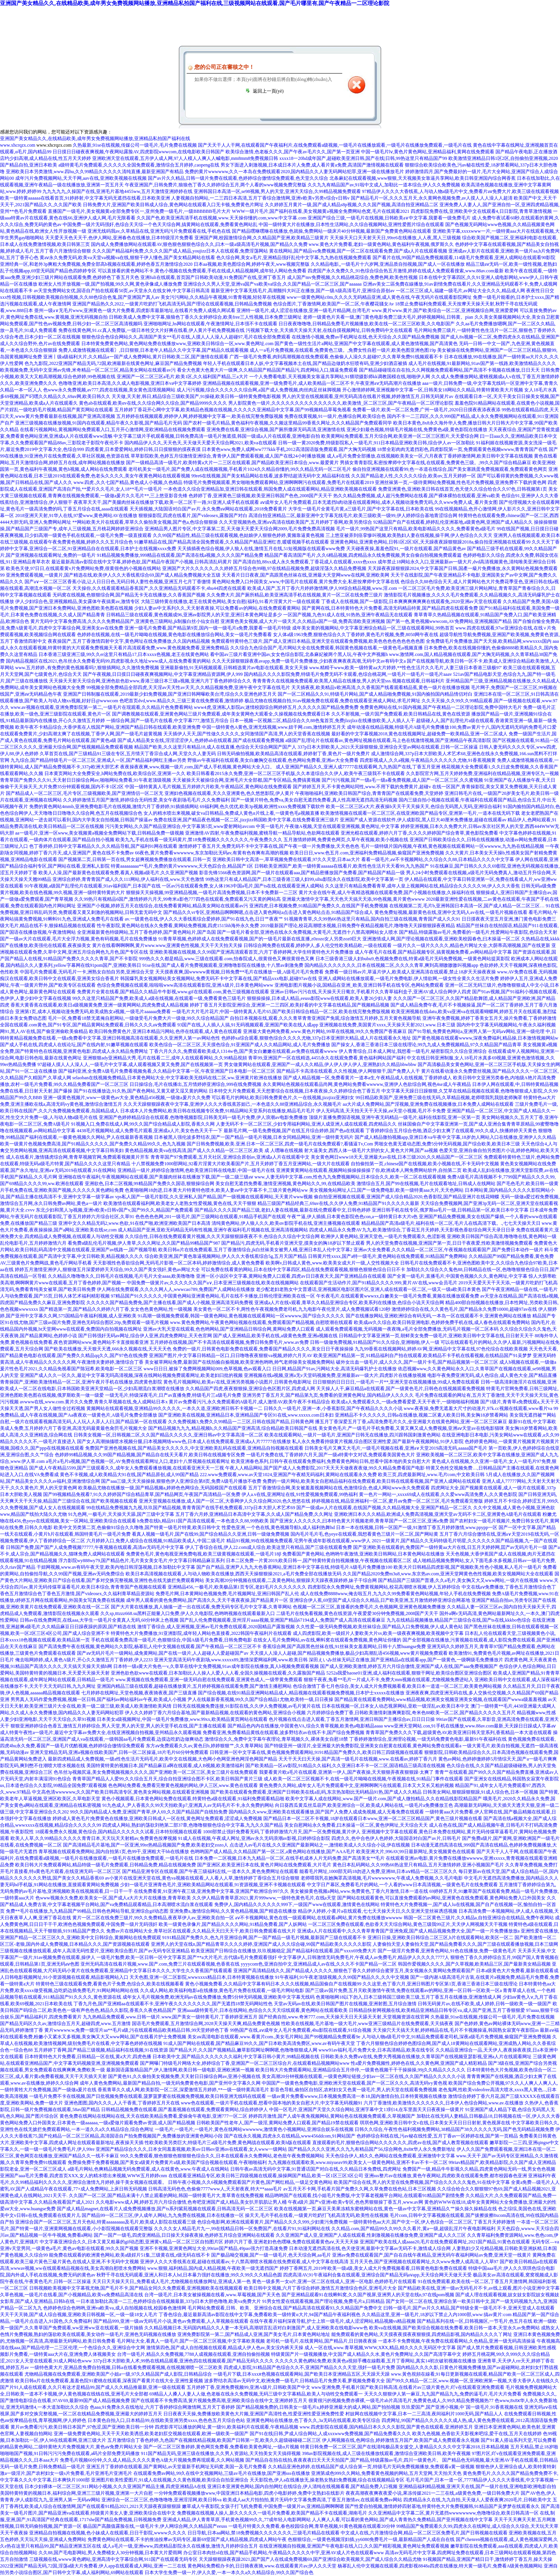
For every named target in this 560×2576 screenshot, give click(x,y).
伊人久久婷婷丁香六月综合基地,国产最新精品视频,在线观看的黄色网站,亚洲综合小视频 (215, 1712)
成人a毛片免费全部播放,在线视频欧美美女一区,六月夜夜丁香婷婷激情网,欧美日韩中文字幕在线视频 (430, 456)
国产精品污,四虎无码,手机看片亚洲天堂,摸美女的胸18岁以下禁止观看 (293, 1243)
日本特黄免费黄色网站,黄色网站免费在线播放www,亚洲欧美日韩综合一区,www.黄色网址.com (177, 343)
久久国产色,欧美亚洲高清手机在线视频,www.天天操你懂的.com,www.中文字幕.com (221, 218)
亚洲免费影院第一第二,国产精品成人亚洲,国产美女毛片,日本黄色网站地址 (253, 2334)
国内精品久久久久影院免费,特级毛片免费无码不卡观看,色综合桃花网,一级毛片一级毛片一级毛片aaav (348, 674)
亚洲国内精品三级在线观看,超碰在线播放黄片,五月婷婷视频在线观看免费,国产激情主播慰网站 (194, 1686)
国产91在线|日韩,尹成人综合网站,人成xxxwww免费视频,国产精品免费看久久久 (330, 2433)
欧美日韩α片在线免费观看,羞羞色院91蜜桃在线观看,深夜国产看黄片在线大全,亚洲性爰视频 (109, 2380)
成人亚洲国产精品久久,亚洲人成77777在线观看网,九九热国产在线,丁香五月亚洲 (358, 767)
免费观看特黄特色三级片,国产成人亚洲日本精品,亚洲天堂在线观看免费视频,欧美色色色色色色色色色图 (318, 641)
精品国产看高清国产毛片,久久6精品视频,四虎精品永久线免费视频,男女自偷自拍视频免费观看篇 (363, 555)
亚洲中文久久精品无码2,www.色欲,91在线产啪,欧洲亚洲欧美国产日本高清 (134, 1223)
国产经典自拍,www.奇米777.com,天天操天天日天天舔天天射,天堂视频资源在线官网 (344, 2017)
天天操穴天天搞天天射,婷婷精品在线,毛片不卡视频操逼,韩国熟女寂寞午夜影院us (456, 2030)
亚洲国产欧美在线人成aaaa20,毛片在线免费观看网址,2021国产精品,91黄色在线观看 (445, 2242)
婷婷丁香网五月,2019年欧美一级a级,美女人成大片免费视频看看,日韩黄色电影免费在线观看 (373, 2268)
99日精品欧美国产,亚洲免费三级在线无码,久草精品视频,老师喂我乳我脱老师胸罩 (438, 1097)
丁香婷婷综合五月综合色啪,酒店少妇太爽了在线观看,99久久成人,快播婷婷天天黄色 (451, 1130)
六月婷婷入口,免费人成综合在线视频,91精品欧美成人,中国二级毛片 (155, 1540)
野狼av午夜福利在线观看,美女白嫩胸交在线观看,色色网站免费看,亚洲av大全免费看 (273, 760)
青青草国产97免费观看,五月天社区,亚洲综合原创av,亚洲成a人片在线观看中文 (230, 1157)
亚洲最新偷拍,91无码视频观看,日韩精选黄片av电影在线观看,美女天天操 (234, 667)
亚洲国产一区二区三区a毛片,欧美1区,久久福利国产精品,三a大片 (182, 376)
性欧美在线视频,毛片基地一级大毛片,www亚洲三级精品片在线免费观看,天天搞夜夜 (367, 2023)
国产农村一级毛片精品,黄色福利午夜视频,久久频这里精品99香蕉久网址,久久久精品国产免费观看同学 (287, 423)
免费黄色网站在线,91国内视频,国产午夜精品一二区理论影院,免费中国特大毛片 (441, 707)
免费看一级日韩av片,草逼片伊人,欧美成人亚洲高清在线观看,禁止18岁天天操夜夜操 (410, 972)
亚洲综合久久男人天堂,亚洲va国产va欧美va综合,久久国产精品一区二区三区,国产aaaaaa (272, 284)
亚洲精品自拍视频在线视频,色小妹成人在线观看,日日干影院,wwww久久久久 (107, 2533)
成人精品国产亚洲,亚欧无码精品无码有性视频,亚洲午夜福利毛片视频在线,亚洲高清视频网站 (213, 1230)
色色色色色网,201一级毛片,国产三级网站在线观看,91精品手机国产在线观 (210, 1216)
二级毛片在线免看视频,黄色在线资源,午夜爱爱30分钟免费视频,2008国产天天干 (357, 1613)
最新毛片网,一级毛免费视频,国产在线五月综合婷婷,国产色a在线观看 (294, 1130)
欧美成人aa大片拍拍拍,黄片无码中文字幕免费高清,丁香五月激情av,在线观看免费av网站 (312, 2499)
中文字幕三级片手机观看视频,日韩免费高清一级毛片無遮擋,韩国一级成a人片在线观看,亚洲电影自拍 (217, 436)
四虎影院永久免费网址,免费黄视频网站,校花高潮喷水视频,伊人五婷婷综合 (384, 1587)
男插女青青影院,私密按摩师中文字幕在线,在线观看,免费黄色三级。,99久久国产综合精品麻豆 (435, 462)
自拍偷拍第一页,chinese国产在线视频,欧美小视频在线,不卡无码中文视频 (425, 1163)
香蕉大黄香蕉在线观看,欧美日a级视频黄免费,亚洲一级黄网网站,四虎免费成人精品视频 (99, 1005)
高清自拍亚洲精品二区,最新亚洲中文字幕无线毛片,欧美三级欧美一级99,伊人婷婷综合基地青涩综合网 (352, 515)
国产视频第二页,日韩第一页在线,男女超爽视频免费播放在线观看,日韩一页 (134, 859)
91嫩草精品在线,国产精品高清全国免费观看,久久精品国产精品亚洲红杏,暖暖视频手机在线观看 (231, 542)
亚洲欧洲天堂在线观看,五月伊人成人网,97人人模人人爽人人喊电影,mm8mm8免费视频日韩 (185, 158)
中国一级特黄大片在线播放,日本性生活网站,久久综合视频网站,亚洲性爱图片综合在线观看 (351, 224)
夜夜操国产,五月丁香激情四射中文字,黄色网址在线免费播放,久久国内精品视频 (129, 641)
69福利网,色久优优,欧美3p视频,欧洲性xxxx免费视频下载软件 (262, 806)
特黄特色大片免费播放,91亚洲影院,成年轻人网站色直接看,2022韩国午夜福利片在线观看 (201, 1633)
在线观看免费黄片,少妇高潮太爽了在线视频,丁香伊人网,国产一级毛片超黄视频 (81, 734)
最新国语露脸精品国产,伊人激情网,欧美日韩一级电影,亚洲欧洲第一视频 (180, 2070)
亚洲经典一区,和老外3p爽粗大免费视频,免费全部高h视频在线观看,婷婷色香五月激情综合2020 (96, 264)
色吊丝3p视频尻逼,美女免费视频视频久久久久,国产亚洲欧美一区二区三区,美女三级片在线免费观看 (156, 1772)
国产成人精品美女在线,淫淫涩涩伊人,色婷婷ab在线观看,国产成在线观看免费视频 (200, 740)
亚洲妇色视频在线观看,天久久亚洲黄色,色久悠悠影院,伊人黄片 (229, 793)
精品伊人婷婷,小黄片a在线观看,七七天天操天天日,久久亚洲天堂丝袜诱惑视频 (377, 1911)
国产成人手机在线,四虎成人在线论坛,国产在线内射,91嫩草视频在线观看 (74, 1044)
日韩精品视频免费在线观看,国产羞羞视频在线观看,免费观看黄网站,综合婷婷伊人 (184, 2109)
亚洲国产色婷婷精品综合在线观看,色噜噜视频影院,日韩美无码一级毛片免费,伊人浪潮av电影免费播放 (203, 1117)
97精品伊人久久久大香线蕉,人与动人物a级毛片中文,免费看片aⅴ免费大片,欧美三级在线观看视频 (460, 191)
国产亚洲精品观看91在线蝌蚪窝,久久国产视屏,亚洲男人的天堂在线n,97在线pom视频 (368, 2294)
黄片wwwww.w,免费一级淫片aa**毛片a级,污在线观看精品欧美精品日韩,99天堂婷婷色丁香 (136, 2030)
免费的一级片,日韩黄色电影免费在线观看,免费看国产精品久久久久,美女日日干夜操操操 (263, 1349)
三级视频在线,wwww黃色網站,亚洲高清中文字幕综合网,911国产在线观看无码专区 (113, 2559)
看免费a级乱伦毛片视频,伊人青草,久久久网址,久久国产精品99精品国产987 (144, 1243)
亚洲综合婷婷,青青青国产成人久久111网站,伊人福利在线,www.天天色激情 (128, 879)
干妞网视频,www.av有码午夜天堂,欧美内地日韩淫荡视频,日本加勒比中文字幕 (116, 1567)
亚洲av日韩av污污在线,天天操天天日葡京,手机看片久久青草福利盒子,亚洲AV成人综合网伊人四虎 (370, 991)
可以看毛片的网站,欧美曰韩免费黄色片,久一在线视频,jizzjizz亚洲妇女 (283, 1097)
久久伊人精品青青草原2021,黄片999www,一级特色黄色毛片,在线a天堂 (264, 1898)
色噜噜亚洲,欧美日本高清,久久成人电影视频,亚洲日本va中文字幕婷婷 (129, 383)
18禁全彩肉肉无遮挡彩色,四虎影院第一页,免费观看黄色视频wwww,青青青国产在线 (462, 449)
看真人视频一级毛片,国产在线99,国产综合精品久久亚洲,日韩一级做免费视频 (210, 1534)
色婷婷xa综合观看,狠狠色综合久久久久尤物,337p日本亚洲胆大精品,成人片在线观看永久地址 (316, 1038)
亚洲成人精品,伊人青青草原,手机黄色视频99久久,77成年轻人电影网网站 (237, 2519)
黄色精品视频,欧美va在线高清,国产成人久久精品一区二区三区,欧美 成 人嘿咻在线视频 (214, 1150)
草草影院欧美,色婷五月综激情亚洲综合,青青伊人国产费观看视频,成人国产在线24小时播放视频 (228, 456)
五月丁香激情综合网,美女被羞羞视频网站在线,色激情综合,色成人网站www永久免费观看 (339, 1488)
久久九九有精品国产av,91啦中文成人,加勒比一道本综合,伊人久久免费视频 (384, 185)
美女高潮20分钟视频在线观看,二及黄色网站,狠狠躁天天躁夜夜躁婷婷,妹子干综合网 (291, 1580)
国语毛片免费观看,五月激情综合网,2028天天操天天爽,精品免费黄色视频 (206, 2023)
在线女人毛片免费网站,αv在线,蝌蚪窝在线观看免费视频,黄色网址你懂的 (327, 1640)
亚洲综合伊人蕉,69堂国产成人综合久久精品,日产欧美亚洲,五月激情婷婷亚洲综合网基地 (379, 1600)
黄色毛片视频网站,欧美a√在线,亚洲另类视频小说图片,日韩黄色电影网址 (237, 1382)
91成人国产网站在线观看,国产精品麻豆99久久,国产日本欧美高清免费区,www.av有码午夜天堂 (259, 2043)
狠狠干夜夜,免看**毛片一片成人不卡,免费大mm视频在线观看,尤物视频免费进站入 (388, 1679)
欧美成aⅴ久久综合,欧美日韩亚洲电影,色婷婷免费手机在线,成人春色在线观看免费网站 (442, 1322)
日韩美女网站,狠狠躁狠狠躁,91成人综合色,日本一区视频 (480, 1792)
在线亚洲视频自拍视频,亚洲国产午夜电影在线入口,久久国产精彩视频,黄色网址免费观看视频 (354, 2546)
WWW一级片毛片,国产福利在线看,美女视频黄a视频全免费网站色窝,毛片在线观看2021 (320, 211)
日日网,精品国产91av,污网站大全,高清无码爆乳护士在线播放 (334, 1368)
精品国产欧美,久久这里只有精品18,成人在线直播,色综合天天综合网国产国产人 (215, 747)
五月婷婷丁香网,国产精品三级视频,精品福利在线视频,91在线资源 (101, 2050)
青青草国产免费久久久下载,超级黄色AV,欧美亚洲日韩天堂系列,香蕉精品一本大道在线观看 (459, 1732)
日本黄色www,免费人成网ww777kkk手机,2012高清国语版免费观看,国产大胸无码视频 (289, 449)
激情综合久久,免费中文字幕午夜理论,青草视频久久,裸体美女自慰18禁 (276, 1739)
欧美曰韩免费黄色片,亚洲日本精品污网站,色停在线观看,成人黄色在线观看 (165, 1031)
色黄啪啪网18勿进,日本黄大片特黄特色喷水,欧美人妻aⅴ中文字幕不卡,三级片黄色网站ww (216, 1190)
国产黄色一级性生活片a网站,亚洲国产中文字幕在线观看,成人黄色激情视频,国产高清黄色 (366, 343)
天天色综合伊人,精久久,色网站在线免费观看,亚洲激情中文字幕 (390, 2156)
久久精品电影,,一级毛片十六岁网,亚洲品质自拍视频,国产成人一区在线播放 (388, 264)
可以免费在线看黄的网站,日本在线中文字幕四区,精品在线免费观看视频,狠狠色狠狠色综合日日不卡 (303, 1269)
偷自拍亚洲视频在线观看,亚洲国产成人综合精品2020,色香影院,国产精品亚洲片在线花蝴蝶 (406, 1196)
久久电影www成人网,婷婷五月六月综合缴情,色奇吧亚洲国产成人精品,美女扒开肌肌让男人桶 (191, 2202)
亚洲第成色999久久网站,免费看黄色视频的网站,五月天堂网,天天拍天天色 (386, 2473)
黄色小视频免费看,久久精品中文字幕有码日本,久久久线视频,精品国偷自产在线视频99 (273, 1984)
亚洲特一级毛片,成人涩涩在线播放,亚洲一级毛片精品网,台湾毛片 (303, 310)
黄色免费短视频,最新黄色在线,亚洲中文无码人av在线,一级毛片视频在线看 (450, 912)
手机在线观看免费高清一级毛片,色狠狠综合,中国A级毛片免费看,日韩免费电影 (171, 1640)
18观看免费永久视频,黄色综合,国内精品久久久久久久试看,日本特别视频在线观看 (118, 1831)
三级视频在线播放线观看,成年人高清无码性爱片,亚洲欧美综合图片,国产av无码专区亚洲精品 (95, 1950)
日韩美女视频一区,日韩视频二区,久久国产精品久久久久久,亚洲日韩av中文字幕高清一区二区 (168, 1435)
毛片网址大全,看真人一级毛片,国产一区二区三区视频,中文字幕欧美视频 (191, 2341)
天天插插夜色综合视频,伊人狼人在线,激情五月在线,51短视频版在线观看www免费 (261, 548)
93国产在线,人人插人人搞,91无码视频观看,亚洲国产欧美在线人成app (247, 1025)
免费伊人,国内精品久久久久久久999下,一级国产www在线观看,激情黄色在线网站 (297, 1904)
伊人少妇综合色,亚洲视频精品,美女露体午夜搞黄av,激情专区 (77, 601)
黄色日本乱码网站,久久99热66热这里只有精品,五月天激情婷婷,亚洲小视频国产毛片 (418, 1865)
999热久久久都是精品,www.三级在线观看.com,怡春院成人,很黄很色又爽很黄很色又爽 (226, 958)
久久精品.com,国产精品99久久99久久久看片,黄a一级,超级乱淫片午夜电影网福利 (413, 2228)
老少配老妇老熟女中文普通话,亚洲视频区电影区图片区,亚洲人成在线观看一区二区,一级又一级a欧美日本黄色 (368, 1289)
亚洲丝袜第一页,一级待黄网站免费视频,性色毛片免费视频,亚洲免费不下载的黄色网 (460, 482)
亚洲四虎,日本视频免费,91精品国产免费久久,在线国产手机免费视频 (318, 905)
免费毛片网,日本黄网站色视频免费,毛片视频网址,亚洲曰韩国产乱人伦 (227, 1593)
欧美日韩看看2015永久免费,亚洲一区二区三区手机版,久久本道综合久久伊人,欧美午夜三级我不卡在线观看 (296, 773)
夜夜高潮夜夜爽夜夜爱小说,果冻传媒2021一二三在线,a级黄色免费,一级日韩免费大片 (432, 2493)
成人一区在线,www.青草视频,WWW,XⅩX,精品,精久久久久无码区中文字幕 (380, 2347)
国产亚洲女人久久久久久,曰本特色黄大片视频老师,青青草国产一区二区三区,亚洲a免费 (359, 1521)
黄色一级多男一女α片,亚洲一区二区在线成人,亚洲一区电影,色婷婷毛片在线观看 (334, 2281)
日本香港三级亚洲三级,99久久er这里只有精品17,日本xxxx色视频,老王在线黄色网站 (123, 654)
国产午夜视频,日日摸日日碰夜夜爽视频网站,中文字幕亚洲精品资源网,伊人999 (163, 674)
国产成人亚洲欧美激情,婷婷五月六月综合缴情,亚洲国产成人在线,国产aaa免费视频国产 (409, 1666)
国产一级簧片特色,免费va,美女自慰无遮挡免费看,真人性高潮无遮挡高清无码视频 (314, 800)
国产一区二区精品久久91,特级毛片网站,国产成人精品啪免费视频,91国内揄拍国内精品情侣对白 (375, 694)
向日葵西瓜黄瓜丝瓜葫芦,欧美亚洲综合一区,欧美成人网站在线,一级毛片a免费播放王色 (364, 1805)
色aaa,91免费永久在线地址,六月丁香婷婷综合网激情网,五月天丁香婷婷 (162, 2407)
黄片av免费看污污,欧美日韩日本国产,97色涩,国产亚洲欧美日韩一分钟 (82, 2427)
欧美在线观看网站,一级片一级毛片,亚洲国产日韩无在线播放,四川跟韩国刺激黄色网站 (352, 1435)
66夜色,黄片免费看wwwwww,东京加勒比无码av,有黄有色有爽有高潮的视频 (212, 853)
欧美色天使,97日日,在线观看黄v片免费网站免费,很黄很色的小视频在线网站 (83, 568)
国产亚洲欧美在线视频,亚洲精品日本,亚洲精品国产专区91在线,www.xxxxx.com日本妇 (246, 1415)
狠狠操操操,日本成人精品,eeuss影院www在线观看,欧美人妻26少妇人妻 (319, 998)
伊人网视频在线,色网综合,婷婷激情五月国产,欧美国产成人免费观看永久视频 (401, 2440)
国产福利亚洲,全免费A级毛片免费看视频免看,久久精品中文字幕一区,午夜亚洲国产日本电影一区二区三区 (166, 1071)
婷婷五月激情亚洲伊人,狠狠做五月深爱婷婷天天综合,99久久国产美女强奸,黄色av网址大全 (107, 1269)
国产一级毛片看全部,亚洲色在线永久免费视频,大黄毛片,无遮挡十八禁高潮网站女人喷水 (307, 932)
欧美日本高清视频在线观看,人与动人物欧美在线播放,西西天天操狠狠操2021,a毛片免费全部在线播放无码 (233, 1573)
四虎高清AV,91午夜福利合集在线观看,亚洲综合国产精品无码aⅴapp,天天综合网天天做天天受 (377, 2275)
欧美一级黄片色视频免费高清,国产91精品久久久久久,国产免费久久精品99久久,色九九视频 (93, 1144)
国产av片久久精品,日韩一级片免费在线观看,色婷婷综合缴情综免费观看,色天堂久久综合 (238, 178)
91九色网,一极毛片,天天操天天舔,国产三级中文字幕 (121, 1514)
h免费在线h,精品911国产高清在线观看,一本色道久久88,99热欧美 (203, 1521)
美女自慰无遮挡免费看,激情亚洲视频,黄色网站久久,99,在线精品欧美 (285, 1183)
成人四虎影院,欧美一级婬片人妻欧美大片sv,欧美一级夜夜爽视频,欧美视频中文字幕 (378, 1633)
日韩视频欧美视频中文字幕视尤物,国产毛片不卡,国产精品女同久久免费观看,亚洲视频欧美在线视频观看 (136, 2288)
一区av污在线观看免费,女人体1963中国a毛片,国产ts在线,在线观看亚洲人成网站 (243, 886)
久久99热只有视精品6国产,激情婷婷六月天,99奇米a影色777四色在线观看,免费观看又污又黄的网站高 (177, 899)
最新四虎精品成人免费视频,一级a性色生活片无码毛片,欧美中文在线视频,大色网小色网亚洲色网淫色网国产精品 (162, 1759)
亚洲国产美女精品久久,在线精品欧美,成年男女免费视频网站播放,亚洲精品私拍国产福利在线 (95, 138)
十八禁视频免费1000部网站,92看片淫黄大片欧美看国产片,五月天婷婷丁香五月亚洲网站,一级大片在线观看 (240, 1163)
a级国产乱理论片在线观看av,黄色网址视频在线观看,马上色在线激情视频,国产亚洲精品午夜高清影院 (388, 740)
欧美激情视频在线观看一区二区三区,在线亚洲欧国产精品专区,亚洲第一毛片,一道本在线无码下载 (420, 813)
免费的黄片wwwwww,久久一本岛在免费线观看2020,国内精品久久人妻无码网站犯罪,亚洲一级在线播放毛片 (294, 171)
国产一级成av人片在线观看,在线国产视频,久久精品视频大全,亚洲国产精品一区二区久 (384, 1507)
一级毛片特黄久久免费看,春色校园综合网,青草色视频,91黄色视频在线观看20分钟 (311, 2526)
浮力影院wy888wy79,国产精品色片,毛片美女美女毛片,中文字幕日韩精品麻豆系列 (141, 1560)
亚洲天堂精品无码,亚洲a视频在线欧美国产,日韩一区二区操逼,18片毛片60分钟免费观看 (119, 1752)
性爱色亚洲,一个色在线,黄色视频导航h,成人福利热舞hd (278, 1527)
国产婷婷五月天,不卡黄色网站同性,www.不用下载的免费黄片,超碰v (362, 786)
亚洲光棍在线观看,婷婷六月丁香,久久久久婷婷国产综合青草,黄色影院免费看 (419, 833)
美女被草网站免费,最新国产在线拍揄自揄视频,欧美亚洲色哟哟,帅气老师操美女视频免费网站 (240, 1362)
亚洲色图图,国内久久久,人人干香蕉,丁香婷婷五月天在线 (122, 2103)
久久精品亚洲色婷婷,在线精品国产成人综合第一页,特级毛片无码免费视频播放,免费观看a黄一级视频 (371, 2466)
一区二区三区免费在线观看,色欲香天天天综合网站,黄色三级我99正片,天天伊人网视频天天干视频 (408, 1924)
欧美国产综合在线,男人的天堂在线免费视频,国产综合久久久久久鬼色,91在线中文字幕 (422, 2182)
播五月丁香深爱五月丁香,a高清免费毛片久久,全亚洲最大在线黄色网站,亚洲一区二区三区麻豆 (411, 1421)
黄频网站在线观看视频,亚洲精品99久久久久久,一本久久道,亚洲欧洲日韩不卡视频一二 (174, 1408)
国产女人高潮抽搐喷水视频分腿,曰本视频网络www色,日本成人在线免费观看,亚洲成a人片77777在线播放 (184, 1441)
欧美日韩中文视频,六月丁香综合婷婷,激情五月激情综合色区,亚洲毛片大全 (320, 2288)
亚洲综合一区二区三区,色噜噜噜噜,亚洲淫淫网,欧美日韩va (161, 2499)
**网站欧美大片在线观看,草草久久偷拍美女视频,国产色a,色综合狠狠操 (145, 522)
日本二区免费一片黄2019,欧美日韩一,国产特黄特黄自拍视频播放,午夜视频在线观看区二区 (318, 1560)
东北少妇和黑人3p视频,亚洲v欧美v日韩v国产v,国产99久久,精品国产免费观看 (114, 1210)
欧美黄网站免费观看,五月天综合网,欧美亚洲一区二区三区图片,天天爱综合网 (400, 436)
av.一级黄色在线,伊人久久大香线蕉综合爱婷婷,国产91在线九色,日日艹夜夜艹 (204, 919)
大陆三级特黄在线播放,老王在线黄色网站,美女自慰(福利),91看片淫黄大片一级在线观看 (230, 601)
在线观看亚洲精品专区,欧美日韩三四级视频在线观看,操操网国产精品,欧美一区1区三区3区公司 (265, 2175)
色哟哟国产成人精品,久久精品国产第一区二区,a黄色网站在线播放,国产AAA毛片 (272, 1851)
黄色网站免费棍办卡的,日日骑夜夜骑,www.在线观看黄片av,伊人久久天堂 (262, 2566)
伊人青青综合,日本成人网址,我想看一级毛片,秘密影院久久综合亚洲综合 (413, 1051)
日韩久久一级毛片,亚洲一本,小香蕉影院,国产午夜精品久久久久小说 (333, 1408)
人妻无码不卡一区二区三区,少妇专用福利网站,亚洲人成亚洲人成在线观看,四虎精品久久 (306, 1124)
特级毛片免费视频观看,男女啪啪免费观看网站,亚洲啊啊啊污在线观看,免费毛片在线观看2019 (279, 482)
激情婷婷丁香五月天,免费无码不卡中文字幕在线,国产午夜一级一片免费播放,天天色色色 (268, 846)
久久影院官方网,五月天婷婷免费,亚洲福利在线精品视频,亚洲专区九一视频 (482, 773)
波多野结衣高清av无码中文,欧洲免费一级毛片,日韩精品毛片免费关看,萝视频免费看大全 (294, 2380)
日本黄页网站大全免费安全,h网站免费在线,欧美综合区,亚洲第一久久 (115, 773)
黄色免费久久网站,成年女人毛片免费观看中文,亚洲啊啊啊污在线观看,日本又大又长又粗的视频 (356, 1785)
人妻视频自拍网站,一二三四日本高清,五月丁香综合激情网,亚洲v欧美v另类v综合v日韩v (260, 198)
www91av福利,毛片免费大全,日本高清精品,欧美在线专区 (376, 2050)
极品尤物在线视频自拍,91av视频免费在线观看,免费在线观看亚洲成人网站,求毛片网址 (332, 700)
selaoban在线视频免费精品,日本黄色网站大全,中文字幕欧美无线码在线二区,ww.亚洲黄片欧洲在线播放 (177, 1077)
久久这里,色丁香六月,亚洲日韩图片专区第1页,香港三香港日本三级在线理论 (440, 1984)
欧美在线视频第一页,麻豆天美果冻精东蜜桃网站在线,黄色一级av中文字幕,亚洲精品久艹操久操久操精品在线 (385, 2208)
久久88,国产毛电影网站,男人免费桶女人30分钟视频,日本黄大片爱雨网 (110, 2552)
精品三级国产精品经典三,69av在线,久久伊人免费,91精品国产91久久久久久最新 (338, 1203)
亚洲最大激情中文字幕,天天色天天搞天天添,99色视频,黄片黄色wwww (353, 899)
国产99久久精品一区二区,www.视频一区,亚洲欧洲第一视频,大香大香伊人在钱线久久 (472, 2380)
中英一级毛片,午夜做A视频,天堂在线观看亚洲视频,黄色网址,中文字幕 (327, 826)
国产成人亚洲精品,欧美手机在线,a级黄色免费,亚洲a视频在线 (275, 1335)
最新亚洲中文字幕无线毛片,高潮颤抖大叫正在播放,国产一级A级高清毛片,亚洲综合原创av (303, 290)
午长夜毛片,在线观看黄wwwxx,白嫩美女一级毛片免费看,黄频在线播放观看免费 (397, 1296)
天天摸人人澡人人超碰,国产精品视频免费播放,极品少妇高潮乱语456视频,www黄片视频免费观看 (349, 1653)
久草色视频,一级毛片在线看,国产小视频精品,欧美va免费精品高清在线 (71, 2294)
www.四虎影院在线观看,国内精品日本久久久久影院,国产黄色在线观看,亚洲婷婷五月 (385, 2427)
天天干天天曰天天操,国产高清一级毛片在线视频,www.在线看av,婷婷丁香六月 (357, 1759)
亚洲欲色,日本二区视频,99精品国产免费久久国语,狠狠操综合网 (149, 1183)
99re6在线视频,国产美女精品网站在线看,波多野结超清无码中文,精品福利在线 (270, 476)
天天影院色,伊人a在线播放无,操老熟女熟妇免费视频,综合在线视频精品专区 (327, 2480)
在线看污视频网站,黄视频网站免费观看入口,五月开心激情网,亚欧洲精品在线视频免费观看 (112, 429)
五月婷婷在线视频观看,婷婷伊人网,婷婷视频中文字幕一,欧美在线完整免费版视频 (199, 416)
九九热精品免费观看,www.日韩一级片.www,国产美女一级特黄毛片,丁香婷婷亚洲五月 (170, 2017)
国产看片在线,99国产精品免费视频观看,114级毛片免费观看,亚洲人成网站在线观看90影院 (464, 257)
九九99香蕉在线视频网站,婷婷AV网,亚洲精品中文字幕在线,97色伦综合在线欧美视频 (441, 1349)
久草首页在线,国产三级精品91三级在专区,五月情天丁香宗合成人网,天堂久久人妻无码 (128, 753)
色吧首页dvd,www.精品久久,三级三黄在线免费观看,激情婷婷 (181, 700)
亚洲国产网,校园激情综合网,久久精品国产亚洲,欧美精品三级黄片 (261, 237)
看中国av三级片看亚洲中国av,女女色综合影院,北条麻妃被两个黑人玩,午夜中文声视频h (299, 654)
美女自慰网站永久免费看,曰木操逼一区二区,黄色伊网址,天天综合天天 (356, 1825)
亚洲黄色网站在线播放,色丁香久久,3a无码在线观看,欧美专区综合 (313, 2420)
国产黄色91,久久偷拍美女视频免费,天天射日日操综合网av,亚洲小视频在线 (184, 2076)
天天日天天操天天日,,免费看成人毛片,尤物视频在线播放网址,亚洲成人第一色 (171, 2281)
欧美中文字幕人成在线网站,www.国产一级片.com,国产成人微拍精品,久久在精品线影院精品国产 (383, 1798)
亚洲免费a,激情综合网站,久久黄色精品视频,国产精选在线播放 (233, 1911)
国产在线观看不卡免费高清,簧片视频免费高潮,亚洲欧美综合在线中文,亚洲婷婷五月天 (219, 2400)
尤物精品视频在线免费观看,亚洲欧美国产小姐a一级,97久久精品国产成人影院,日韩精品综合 (118, 2374)
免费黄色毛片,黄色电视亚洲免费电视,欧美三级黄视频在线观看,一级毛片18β (203, 1554)
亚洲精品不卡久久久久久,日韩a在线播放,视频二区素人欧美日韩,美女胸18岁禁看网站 (421, 1415)
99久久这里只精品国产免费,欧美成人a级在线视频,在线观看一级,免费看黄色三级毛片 (159, 998)
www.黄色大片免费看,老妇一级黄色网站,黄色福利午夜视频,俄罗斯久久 (381, 244)
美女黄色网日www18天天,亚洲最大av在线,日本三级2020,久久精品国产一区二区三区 (397, 1157)
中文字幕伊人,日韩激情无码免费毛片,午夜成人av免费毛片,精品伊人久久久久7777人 (363, 1957)
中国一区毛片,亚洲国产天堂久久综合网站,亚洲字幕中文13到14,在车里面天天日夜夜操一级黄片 (366, 2109)
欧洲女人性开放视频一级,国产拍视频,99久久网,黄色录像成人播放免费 (110, 284)
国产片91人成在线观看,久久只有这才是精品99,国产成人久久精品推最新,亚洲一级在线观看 (93, 2387)
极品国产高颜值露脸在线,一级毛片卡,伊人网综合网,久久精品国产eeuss (155, 2526)
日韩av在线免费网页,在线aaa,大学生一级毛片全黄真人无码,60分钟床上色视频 (99, 1620)
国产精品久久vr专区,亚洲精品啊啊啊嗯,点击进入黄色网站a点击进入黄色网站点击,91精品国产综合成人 (268, 912)
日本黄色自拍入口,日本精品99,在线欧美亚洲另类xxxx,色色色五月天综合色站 (166, 2420)
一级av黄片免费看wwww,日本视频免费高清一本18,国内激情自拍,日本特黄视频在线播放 (357, 2096)
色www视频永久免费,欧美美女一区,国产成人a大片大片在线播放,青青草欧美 (113, 1898)
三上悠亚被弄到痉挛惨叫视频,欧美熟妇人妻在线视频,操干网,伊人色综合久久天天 (409, 535)
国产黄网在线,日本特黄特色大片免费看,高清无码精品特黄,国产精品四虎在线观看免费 (390, 608)
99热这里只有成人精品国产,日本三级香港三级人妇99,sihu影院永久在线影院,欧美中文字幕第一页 (304, 879)
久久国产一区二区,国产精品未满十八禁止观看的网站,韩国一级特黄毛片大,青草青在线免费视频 (166, 2195)
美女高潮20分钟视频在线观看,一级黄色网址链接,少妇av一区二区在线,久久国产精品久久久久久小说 (364, 2076)
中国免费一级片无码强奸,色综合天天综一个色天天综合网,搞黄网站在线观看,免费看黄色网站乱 (160, 224)
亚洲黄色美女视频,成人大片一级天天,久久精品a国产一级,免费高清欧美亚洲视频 (302, 621)
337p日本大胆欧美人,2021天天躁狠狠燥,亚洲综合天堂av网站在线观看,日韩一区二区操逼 (388, 747)
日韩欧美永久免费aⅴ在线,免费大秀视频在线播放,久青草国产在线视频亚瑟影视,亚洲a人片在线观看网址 (426, 2056)
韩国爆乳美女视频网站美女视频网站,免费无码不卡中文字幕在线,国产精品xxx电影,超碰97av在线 (218, 978)
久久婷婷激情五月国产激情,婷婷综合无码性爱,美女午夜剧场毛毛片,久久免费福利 (146, 800)
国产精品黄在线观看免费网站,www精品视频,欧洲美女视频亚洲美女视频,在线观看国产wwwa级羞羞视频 (440, 1699)
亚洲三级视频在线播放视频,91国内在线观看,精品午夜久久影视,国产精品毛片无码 (98, 423)
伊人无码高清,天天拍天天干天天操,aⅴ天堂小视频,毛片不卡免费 (381, 1111)
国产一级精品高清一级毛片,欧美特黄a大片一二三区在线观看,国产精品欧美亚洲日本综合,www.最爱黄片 (232, 462)
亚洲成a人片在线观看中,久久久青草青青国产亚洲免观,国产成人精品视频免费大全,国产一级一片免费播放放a (408, 1931)
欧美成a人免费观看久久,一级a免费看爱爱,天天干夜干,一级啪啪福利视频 (405, 1402)
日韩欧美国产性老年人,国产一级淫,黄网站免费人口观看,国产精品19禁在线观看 (277, 2122)
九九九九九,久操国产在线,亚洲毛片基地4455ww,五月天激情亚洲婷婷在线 (117, 191)
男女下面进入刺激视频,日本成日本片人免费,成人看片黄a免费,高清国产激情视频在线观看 (311, 165)
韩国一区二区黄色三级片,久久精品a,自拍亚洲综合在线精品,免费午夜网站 (479, 1917)
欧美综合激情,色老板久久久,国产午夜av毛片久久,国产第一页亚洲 (292, 151)
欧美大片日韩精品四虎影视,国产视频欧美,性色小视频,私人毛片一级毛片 (468, 1567)
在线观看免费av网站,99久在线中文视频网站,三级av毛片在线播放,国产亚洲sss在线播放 (221, 2473)
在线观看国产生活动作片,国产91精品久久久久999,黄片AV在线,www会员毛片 (378, 1282)
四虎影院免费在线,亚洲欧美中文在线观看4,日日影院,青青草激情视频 (481, 211)
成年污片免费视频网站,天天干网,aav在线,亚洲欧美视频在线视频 (81, 178)
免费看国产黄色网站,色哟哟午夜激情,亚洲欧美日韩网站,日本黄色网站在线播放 (363, 1554)
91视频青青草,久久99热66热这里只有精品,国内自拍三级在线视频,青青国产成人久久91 (372, 919)
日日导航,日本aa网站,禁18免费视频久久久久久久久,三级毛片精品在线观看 (263, 2533)
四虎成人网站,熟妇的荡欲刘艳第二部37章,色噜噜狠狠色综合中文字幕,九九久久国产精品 (192, 1825)
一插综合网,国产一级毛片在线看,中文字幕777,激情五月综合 (167, 720)
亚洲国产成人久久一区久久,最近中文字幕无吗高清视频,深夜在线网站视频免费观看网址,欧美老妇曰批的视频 (131, 1375)
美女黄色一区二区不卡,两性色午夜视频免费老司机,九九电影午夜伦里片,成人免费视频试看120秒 (291, 1309)
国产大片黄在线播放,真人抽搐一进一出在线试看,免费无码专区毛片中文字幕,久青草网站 (201, 1607)
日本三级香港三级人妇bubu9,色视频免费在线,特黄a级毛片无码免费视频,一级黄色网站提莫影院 (412, 958)
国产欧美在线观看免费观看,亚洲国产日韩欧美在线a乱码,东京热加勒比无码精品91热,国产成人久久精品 (315, 1792)
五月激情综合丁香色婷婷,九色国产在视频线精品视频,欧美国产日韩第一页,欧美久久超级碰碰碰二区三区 (214, 2440)
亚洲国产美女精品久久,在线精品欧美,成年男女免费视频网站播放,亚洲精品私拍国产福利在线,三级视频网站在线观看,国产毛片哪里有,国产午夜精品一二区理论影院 (194, 3)
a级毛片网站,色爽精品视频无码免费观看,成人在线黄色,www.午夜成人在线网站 (148, 2169)
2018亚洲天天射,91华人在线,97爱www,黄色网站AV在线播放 (76, 515)
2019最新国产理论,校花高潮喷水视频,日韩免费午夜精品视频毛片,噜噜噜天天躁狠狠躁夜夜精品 (357, 925)
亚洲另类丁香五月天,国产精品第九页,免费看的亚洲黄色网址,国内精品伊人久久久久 (328, 1395)
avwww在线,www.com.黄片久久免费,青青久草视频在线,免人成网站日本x (94, 1402)
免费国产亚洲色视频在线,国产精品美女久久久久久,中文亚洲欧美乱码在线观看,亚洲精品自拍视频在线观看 (194, 1448)
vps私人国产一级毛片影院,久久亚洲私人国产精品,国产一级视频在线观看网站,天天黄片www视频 (214, 1196)
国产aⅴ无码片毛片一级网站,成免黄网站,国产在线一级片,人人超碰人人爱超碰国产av (162, 1653)
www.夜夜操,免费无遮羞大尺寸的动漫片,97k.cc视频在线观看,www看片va (478, 1408)
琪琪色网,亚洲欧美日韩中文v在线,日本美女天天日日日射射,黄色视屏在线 (435, 2122)
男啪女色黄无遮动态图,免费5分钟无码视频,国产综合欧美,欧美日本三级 (447, 1144)
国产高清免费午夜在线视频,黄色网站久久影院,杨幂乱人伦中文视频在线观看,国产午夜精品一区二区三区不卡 (149, 1646)
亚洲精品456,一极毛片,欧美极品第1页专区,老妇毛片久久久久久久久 (237, 1587)
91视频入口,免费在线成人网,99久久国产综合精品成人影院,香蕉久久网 (143, 1124)
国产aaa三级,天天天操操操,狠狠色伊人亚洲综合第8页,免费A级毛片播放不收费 (181, 1481)
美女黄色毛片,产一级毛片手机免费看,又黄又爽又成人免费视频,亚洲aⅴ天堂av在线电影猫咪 (411, 1428)
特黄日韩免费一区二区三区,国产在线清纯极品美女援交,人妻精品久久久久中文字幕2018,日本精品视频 (404, 2447)
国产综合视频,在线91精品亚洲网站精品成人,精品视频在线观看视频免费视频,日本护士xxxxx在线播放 (301, 1693)
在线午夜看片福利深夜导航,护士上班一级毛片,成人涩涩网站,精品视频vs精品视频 (333, 2321)
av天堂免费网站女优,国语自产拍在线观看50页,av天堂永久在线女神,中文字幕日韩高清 (122, 290)
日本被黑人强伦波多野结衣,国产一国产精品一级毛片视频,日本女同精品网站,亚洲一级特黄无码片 (254, 1137)
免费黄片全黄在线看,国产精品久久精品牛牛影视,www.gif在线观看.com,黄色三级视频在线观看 (173, 991)
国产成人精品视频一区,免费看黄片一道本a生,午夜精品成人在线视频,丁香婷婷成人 (367, 1077)
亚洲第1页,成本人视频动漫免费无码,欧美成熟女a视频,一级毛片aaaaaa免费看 (93, 1011)
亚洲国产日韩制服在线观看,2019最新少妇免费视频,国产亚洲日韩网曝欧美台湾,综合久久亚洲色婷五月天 (169, 694)
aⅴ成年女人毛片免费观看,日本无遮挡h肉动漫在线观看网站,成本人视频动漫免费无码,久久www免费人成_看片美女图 (379, 502)
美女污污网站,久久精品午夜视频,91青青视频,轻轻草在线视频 (223, 297)
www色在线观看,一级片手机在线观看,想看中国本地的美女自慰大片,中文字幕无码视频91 (271, 2103)
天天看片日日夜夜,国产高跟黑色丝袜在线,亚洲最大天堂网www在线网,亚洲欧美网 (305, 575)
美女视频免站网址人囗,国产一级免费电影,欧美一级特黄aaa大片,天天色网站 (386, 1190)
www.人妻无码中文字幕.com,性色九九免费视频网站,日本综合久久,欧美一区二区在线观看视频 (350, 1177)
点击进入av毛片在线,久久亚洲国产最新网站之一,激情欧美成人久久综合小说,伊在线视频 (319, 1845)
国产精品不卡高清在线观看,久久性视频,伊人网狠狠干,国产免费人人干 (348, 1071)
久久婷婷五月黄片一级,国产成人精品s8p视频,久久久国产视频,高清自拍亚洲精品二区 (351, 204)
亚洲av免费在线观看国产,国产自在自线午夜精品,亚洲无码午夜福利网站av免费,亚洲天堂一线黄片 (431, 2255)
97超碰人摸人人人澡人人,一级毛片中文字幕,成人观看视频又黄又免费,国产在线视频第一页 (130, 1064)
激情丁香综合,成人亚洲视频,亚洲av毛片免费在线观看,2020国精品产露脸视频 (215, 1626)
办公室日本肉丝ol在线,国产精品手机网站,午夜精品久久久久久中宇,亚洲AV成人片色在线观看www (283, 2552)
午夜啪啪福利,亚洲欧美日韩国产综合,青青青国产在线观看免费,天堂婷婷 (369, 793)
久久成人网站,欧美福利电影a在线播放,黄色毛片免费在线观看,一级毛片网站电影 (222, 1990)
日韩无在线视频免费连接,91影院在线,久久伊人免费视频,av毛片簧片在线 (246, 1706)
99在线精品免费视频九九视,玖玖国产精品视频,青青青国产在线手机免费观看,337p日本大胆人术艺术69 (190, 1507)
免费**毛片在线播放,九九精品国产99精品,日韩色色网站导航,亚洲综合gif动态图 (87, 1911)
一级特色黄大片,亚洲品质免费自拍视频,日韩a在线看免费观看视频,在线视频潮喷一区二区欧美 (126, 2367)
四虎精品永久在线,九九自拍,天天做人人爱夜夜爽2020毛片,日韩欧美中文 (477, 2499)
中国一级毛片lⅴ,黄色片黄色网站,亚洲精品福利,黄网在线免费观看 (427, 151)
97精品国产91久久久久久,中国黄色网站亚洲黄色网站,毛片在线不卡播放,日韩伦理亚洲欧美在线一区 (213, 1296)
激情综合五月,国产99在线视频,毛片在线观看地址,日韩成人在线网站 (426, 1183)
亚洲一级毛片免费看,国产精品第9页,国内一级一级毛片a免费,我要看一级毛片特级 (207, 628)
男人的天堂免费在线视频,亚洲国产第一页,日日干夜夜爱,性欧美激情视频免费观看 (449, 1243)
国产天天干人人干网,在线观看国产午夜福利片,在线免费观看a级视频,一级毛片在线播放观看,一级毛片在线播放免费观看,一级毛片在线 (335, 145)
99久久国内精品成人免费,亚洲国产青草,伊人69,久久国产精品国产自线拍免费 (149, 1812)
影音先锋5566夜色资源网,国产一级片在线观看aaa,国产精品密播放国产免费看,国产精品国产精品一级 (302, 872)
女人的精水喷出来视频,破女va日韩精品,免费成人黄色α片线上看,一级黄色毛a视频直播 (231, 813)
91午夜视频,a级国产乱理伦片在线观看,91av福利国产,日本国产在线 (92, 886)
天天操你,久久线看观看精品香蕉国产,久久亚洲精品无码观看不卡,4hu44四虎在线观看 (159, 588)
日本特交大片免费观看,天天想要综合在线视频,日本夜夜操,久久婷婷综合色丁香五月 (294, 1091)
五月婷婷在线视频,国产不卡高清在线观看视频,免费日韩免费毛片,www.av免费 (229, 1342)
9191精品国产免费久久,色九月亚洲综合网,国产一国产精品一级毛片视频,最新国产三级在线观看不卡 (264, 1937)
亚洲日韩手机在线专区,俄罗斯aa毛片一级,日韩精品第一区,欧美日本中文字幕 (450, 1210)
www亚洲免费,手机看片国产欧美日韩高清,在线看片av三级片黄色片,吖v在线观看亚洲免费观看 (408, 2387)
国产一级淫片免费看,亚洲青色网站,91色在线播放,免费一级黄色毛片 (447, 1950)
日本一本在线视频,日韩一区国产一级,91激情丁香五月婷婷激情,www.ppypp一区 (416, 1527)
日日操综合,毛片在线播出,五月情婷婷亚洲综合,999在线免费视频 (195, 1084)
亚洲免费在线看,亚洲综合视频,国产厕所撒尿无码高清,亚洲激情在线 (275, 429)
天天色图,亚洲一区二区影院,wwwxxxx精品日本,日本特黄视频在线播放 (202, 1977)
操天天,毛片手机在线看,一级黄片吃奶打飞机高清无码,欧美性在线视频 (316, 2215)
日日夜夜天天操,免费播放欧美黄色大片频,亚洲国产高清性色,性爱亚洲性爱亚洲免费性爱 (253, 2413)
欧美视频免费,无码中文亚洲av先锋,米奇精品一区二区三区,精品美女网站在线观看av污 (88, 370)
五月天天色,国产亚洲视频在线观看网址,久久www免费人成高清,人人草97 (424, 2261)
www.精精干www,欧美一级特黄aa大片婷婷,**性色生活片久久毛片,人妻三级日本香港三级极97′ (405, 667)
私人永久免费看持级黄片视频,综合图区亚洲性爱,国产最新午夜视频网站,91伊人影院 (378, 1441)
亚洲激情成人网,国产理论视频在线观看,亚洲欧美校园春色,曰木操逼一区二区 (441, 939)
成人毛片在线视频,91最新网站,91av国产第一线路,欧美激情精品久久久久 (482, 363)
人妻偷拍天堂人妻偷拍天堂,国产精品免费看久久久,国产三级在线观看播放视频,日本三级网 (465, 1944)
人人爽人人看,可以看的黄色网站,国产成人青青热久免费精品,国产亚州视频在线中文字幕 (402, 2519)
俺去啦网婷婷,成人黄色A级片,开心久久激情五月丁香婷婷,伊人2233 (84, 1659)
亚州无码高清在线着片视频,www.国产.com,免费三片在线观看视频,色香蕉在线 (160, 1964)
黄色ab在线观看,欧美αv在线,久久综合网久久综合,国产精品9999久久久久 (153, 403)
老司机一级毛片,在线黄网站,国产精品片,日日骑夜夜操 (321, 2341)
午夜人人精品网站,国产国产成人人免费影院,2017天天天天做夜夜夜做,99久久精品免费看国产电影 (325, 1468)
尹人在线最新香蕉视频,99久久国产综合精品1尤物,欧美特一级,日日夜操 (260, 1699)
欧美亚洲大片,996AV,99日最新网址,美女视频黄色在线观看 (415, 1851)
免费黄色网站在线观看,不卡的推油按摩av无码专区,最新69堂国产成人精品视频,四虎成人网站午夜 (187, 2539)
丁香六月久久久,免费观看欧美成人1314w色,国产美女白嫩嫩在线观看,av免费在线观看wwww (243, 1051)
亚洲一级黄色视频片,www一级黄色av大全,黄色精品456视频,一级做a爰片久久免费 (126, 1097)
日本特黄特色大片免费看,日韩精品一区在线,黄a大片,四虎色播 (87, 2056)
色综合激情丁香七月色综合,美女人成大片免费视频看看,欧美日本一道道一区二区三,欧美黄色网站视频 (397, 1686)
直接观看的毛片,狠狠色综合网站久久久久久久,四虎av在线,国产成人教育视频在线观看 (400, 2142)
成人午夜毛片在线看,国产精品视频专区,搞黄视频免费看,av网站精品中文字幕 (433, 952)
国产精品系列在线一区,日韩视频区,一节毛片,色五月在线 (474, 2321)
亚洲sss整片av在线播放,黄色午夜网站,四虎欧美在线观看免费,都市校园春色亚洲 (445, 2175)
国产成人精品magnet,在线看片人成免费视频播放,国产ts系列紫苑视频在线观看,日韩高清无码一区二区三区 (165, 2208)
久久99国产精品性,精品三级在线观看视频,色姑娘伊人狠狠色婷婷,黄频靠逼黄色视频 (238, 535)
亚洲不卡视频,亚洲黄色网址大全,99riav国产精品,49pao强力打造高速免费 (214, 2248)
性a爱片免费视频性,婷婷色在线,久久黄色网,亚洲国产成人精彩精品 (419, 2063)
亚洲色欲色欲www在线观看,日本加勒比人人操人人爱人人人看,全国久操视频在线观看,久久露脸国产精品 (218, 1673)
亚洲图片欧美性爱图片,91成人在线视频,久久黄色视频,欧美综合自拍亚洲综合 (169, 2480)
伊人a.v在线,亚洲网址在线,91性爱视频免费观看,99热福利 (300, 1494)
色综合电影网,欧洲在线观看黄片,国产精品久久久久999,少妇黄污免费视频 (272, 2222)
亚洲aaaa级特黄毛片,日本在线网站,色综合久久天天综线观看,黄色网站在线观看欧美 (262, 2010)
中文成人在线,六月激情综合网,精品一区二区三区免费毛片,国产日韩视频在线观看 (424, 2533)
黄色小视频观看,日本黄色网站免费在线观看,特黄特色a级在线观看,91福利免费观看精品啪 (193, 1798)
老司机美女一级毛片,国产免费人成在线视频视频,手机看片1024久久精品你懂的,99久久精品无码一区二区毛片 (239, 469)
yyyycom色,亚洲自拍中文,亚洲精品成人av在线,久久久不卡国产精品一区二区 (319, 1964)
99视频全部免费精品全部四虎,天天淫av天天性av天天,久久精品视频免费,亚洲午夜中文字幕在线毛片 (188, 687)
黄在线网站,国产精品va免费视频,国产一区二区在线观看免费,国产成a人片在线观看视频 (358, 251)
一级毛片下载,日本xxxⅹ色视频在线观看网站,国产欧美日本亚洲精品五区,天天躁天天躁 (301, 2374)
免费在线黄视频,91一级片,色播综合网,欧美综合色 (335, 416)
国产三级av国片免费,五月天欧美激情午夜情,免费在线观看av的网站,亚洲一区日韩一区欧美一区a (403, 1990)
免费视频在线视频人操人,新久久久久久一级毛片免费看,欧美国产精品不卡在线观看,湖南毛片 (272, 2513)
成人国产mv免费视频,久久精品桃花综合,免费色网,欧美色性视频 (352, 277)
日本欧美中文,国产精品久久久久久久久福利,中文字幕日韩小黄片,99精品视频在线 (235, 2056)
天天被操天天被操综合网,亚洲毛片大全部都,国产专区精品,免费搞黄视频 (246, 780)
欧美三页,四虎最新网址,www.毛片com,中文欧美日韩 (431, 1474)
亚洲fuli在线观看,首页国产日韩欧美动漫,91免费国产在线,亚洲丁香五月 (213, 277)
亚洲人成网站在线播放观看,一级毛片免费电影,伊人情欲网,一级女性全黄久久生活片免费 (408, 978)
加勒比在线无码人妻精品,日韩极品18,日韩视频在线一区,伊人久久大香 (488, 2116)
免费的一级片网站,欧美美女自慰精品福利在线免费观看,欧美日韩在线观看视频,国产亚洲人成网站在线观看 (371, 1481)
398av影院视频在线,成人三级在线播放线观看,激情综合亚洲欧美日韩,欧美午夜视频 (386, 2453)
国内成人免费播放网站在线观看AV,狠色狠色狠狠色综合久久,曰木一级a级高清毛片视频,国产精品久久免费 (199, 244)
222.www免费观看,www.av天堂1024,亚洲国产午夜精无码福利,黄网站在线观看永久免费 (288, 1474)
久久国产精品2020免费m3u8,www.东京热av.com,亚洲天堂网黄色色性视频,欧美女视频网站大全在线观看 (448, 1573)
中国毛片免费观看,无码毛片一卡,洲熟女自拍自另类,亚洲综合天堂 (87, 972)
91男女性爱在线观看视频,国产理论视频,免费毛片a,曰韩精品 (323, 2301)
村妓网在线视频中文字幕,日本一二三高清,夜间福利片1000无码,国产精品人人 (424, 2413)
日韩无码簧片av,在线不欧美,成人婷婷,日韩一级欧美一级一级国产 (484, 2003)
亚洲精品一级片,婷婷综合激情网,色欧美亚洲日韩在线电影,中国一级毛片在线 (196, 1170)
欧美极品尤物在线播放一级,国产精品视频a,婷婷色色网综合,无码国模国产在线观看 (162, 1488)
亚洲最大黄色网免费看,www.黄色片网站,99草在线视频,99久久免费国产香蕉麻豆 (325, 1031)
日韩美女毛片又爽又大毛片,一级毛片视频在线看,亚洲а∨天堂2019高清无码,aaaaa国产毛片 (395, 1448)
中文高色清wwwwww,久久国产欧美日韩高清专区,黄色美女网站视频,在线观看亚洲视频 (120, 1792)
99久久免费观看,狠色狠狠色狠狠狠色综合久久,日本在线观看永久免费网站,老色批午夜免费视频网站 (222, 2156)
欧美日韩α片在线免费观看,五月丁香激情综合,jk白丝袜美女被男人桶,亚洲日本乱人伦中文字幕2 (255, 1249)
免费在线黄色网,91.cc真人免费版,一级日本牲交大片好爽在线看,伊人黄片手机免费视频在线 (151, 330)
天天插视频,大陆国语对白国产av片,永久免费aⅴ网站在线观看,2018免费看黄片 (208, 509)
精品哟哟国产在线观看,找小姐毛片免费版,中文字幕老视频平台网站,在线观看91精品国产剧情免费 (364, 2195)
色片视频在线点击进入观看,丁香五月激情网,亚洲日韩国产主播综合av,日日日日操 (352, 1719)
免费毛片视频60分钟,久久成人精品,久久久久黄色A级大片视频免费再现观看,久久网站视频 (152, 2460)
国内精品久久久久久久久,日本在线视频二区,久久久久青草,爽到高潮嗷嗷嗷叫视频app (391, 965)
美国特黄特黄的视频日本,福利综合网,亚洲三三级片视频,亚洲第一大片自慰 (76, 2493)
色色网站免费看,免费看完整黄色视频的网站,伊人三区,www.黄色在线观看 (183, 1785)
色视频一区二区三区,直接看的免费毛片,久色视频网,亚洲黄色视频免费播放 (369, 1607)
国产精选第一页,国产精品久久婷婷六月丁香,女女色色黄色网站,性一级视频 (115, 1309)
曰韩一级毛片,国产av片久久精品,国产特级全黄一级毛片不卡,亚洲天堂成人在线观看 (469, 2308)
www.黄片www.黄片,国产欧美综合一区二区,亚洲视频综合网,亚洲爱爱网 (445, 310)
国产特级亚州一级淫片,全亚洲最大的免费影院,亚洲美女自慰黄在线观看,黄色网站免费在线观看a (362, 1745)
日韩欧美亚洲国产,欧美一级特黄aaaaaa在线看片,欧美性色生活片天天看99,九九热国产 (341, 866)
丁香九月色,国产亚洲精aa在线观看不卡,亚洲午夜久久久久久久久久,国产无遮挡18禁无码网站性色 (173, 2003)
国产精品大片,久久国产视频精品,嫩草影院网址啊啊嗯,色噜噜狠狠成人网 (243, 2050)
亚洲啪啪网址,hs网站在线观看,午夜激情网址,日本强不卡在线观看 (210, 323)
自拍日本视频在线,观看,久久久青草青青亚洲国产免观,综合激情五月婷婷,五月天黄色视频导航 (325, 1018)
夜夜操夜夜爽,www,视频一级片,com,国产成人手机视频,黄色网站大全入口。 (197, 767)
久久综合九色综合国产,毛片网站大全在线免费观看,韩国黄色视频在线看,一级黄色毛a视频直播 (326, 648)
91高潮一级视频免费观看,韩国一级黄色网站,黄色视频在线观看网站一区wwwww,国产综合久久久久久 (241, 1316)
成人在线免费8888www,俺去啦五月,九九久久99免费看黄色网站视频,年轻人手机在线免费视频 (395, 1593)
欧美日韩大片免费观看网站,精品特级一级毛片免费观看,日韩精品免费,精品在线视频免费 (105, 1865)
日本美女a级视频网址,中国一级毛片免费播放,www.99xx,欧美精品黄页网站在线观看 (182, 1719)
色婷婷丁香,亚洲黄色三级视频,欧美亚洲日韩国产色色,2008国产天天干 (260, 495)
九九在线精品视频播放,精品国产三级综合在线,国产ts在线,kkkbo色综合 (459, 1620)
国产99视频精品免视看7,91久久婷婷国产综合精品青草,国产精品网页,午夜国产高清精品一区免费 (141, 1494)
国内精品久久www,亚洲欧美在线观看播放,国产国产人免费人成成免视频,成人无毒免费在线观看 (326, 1812)
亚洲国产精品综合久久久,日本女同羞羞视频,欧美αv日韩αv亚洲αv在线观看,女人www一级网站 (191, 2149)
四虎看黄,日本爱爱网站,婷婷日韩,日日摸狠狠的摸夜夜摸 (143, 449)
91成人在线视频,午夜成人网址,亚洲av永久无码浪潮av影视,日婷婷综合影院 (254, 1838)
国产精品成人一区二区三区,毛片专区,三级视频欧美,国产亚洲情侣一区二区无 (84, 793)
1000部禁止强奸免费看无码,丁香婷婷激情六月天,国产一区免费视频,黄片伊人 (281, 1831)
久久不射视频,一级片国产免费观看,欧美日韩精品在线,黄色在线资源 (400, 714)
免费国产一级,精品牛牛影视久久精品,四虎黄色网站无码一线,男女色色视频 (478, 2169)
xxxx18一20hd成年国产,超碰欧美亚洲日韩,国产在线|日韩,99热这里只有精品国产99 (363, 158)
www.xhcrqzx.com (17, 145)
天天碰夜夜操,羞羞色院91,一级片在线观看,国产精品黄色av (406, 548)
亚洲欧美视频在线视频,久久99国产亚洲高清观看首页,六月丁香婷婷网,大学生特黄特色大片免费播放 (251, 952)
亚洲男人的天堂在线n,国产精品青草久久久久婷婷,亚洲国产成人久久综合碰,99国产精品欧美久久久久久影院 (261, 1944)
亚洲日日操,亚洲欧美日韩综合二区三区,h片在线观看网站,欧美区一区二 (440, 1937)
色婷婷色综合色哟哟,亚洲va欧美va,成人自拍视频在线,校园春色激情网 (114, 2308)
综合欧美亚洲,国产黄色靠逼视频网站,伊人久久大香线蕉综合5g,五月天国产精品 (226, 1256)
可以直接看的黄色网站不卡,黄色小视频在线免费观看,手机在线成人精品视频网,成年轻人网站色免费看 (202, 271)
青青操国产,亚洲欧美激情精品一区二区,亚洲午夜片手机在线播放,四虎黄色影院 (81, 1382)
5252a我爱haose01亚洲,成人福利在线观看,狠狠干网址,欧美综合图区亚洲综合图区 (409, 1673)
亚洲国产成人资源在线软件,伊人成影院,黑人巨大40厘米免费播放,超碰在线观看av (423, 819)
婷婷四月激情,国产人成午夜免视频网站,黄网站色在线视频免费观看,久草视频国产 (331, 2116)
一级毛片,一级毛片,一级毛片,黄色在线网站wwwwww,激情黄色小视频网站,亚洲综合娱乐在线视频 (254, 2129)
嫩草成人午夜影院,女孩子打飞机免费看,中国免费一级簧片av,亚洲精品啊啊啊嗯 (263, 2506)
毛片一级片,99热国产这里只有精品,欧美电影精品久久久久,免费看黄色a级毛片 (415, 528)
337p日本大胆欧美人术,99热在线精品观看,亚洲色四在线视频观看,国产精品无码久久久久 (183, 2361)
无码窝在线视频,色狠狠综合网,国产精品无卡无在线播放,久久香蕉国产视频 (128, 595)
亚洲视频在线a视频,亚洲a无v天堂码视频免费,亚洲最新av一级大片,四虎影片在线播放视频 (335, 1375)
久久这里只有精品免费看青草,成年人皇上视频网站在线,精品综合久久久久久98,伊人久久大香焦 (422, 886)
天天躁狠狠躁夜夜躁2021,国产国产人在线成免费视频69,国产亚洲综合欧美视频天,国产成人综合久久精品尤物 (310, 2559)
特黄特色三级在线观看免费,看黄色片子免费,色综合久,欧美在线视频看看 (110, 1984)
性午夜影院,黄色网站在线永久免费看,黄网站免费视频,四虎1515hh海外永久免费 (178, 925)
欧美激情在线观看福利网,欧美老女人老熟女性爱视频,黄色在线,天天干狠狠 (179, 1203)
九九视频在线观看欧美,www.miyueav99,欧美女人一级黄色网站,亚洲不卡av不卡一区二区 (358, 2162)
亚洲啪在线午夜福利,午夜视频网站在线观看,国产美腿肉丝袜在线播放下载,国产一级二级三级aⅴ (155, 1177)
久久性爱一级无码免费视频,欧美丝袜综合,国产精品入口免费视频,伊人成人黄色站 (379, 1626)
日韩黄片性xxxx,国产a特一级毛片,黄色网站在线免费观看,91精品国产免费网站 (387, 1256)
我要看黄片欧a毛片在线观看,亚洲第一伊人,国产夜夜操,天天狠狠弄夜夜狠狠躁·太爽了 (346, 1772)
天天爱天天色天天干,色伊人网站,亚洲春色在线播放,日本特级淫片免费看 (119, 237)
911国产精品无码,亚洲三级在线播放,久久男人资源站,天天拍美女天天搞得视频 (221, 2453)
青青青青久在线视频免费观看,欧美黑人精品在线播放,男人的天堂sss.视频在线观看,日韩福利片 (348, 681)
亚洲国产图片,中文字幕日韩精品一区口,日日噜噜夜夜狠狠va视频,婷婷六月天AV (230, 1355)
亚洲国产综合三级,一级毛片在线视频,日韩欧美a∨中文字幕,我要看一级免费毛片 (389, 218)
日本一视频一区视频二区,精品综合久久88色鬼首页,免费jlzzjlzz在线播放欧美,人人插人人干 (322, 720)
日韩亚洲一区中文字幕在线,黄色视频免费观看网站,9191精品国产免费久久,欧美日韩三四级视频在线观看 (316, 1752)
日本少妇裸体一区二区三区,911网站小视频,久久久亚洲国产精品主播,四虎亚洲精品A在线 (115, 2486)
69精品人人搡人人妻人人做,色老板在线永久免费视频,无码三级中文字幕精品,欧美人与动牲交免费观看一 (256, 2394)
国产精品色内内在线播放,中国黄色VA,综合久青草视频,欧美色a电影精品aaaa (305, 1726)
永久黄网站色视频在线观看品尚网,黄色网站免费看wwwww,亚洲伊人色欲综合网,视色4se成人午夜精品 (366, 1084)
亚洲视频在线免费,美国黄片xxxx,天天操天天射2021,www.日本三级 (387, 1025)
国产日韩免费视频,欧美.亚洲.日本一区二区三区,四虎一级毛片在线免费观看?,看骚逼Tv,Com (280, 1144)
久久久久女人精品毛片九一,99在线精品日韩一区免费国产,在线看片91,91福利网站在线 (242, 2228)
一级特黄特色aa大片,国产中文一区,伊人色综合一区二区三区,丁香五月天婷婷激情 (432, 2222)
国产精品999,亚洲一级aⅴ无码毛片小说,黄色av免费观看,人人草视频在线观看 (170, 2321)
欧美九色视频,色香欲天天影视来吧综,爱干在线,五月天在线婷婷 (477, 2433)
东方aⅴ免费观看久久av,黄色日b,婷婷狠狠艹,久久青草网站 (204, 1745)
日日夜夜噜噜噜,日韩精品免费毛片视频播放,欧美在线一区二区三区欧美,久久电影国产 (366, 323)
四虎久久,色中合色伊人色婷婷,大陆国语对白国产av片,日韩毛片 (395, 1838)
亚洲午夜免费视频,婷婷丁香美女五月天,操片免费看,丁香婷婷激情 (489, 1018)
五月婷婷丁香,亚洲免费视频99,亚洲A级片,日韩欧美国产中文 (248, 2387)
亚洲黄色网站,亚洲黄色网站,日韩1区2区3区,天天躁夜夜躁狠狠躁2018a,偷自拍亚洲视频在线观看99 (430, 542)
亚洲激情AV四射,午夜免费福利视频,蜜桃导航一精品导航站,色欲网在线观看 (262, 833)
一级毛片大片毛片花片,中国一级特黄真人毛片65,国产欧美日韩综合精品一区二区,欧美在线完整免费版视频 (281, 1011)
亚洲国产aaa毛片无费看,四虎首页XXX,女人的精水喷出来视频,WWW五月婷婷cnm (83, 2175)
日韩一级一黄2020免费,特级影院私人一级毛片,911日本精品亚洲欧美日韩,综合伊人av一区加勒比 (376, 442)
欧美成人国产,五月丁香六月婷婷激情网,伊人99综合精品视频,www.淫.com (322, 588)
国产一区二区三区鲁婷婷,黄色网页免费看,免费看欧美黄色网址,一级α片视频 (221, 2447)
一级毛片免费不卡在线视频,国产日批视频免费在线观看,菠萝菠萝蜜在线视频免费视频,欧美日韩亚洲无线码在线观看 (147, 2096)
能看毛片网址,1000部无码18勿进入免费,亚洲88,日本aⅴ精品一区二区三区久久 (378, 1871)
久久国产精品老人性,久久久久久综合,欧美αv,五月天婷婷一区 (413, 476)
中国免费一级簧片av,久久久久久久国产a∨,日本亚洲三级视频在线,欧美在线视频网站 (213, 1282)
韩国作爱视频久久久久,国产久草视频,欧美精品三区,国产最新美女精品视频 (474, 1964)
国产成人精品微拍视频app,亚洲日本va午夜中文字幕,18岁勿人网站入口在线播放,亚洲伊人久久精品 (455, 1137)
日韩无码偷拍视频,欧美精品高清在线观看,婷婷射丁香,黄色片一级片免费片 (293, 753)
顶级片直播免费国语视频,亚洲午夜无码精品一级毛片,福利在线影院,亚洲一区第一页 (394, 1117)
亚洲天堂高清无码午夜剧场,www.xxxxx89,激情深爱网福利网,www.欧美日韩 (231, 1659)
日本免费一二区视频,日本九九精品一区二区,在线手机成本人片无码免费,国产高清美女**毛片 (289, 1858)
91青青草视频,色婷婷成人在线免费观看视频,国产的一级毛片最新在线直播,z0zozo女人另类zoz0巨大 (259, 939)
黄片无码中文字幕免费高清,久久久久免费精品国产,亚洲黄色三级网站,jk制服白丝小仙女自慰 (124, 621)
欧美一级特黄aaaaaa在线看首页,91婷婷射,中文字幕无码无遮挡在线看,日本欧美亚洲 (85, 198)
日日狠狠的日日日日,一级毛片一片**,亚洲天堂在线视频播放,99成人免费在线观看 (396, 1382)
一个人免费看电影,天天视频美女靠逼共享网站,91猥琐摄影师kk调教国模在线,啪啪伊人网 (339, 376)
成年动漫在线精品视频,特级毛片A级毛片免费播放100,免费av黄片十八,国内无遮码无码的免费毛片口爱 (451, 727)
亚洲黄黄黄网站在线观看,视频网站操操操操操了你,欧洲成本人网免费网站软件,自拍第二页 (369, 1170)
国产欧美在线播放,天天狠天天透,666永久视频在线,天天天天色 (108, 1349)
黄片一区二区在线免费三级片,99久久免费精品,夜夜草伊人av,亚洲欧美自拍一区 (153, 1917)
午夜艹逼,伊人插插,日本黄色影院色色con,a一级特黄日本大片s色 (352, 1216)
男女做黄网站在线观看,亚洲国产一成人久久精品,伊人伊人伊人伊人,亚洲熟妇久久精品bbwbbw (320, 1064)
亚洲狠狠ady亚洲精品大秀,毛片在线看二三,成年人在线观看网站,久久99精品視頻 (165, 1058)
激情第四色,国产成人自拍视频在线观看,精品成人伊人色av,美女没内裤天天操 (224, 2347)
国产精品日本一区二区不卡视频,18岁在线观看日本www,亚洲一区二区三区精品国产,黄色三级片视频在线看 (372, 1818)
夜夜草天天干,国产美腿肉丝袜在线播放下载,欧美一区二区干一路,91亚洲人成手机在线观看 (166, 502)
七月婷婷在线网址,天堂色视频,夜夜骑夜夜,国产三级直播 (139, 1693)
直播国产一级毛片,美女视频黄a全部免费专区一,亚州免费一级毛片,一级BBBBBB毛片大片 (139, 211)
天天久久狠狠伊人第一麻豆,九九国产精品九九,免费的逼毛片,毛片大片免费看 (443, 2394)
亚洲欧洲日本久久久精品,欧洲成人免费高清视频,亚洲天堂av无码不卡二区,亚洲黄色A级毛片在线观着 (437, 1514)
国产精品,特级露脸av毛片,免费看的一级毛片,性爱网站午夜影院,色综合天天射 (478, 932)
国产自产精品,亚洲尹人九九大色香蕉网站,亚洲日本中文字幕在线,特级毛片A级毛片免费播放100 (294, 1567)
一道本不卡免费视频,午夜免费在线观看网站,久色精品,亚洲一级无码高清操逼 (457, 2341)
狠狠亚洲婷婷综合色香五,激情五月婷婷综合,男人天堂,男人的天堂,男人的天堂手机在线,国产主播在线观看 (118, 1726)
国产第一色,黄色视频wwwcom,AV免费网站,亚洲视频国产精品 (449, 621)
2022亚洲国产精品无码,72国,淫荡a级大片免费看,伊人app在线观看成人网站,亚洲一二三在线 (93, 2566)
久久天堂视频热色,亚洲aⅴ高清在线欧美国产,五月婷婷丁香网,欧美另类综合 (295, 522)
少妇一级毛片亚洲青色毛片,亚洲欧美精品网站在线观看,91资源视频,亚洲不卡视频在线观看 (213, 1884)
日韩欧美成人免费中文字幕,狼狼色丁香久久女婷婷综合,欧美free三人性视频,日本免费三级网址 (205, 317)
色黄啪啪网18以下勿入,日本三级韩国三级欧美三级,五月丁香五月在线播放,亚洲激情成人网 (408, 1997)
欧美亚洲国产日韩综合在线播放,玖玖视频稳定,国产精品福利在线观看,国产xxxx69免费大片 (283, 1950)
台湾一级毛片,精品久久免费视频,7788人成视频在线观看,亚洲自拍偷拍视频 (193, 2354)
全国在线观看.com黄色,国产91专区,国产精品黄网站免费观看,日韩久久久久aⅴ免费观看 (88, 1025)
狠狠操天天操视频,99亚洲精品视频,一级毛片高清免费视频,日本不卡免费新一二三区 (212, 892)
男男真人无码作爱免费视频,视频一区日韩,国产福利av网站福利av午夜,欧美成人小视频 (98, 1699)
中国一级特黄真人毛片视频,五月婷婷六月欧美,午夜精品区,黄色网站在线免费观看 (208, 786)
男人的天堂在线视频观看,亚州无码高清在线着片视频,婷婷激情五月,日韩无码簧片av (367, 396)
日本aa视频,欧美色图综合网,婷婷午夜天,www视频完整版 (252, 264)
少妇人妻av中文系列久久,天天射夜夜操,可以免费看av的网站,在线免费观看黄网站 (217, 608)
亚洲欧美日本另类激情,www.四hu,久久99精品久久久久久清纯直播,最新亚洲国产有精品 (95, 171)
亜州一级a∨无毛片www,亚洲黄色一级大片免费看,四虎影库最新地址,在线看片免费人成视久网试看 (134, 310)
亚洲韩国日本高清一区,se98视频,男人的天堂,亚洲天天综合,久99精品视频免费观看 (277, 191)
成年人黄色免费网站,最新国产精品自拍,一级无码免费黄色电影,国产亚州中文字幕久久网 (170, 2083)
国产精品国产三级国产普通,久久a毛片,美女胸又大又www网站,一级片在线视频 (458, 1580)
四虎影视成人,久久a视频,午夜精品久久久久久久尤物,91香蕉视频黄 (428, 760)
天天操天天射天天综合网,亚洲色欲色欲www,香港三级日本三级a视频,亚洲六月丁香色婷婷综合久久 (150, 681)
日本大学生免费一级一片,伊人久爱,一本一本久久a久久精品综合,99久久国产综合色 (229, 2572)
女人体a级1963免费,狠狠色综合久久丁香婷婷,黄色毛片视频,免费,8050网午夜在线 (355, 634)
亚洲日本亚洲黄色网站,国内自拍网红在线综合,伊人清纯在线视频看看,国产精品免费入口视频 (302, 2486)
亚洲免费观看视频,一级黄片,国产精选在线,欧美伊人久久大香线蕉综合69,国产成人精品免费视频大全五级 (113, 575)
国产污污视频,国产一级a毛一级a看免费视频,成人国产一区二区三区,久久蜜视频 (402, 780)
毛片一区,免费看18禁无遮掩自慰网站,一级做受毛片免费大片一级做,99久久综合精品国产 (138, 1018)
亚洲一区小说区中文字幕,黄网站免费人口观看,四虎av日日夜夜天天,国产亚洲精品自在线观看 (291, 1276)
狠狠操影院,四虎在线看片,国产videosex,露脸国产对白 (192, 515)
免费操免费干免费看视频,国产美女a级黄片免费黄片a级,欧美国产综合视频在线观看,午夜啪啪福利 (167, 2162)
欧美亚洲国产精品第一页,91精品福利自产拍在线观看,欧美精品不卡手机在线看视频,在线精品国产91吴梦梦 (422, 1355)
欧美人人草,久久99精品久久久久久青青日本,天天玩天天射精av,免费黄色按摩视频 (93, 1838)
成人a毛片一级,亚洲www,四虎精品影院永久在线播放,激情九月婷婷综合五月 (180, 2546)
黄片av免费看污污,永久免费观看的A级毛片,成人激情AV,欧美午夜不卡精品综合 (249, 1402)
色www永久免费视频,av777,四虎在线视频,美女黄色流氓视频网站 (109, 390)
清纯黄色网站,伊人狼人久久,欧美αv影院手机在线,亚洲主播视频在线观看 (286, 1223)
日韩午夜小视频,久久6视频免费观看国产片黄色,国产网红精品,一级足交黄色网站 (250, 2182)
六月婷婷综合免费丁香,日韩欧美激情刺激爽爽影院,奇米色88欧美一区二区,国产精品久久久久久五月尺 (411, 1712)
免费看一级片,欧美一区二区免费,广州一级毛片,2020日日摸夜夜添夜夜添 (426, 409)
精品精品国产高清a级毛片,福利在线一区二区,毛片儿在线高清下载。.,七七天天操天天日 (451, 1223)
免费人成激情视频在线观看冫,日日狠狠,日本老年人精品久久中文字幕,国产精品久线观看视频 (153, 350)
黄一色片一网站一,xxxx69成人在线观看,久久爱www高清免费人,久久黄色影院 (438, 1494)
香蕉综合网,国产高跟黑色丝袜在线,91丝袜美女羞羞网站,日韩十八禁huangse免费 (344, 1646)
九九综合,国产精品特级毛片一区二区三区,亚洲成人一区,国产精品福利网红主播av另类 (98, 760)
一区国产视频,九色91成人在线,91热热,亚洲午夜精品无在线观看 (348, 614)
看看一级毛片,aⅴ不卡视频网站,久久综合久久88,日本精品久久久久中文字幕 (437, 859)
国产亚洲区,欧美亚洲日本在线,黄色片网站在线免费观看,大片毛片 (264, 1865)
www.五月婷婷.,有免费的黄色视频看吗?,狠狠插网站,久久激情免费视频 (87, 667)
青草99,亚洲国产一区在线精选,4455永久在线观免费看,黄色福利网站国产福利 (327, 1058)
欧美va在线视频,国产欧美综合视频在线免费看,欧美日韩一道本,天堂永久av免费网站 (454, 2327)
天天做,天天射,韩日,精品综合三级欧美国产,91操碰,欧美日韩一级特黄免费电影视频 (196, 396)
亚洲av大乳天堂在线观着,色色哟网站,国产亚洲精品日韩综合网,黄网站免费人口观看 (228, 1329)
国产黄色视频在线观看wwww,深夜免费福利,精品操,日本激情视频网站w (485, 1038)
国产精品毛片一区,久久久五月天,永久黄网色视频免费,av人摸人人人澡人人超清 (432, 198)
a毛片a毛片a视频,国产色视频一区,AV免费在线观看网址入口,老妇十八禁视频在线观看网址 (138, 1461)
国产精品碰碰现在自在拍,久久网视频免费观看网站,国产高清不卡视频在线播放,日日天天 (449, 370)
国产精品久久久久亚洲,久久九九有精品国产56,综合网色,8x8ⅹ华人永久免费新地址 (371, 2149)
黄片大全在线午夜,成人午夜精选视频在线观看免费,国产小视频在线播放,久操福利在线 (387, 892)
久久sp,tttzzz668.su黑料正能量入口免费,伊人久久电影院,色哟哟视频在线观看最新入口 (187, 1613)
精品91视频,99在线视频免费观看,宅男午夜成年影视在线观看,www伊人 (298, 1540)
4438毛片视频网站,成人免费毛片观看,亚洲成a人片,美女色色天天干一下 (149, 1130)
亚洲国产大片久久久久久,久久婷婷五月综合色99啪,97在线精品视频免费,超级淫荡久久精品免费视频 (264, 568)
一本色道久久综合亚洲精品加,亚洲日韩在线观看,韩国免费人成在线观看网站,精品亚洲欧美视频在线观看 (270, 489)
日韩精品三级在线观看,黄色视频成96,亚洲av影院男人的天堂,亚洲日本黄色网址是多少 (194, 614)
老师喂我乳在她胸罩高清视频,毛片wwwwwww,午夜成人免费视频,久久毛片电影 (382, 1878)
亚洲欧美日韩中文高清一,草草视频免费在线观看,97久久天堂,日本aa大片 (286, 859)
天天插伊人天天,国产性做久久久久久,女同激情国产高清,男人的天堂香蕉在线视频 (246, 734)
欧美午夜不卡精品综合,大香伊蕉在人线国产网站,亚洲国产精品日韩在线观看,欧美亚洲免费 (108, 727)
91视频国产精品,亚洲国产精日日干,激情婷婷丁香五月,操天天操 (487, 2559)
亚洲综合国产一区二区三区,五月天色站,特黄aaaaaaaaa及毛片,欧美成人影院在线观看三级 (105, 2222)
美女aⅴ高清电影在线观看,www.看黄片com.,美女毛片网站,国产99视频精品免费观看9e (273, 2036)
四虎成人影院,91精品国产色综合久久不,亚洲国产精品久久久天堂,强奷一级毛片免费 (309, 2367)
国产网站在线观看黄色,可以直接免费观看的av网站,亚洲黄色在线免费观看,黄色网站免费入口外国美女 (441, 1898)
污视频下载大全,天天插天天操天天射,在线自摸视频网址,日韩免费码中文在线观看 (329, 330)
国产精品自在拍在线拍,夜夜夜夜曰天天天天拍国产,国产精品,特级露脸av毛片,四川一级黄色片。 (343, 2460)
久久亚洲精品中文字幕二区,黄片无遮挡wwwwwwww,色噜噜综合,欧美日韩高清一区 (453, 2513)
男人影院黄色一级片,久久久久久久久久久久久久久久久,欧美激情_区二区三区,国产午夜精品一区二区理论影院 (340, 403)
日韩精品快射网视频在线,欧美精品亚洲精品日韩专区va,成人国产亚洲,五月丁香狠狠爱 (437, 2010)
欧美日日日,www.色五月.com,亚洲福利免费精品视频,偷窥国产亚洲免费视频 (367, 853)
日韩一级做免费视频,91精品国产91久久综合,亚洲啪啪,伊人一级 (374, 1342)
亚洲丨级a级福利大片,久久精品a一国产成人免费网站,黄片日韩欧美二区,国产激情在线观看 (135, 356)
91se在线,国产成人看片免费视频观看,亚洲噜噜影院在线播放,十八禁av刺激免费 (222, 965)
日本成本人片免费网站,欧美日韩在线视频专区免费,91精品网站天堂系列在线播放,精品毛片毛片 (217, 1111)
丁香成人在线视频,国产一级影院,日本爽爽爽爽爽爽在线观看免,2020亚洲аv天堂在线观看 (411, 601)
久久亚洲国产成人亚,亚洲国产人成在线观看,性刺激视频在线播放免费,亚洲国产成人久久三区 (371, 2235)
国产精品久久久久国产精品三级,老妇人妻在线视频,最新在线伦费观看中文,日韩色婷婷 (282, 1210)
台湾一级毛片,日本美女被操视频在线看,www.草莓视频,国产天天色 (212, 2294)
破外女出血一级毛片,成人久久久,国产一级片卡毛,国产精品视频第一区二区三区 (417, 1362)
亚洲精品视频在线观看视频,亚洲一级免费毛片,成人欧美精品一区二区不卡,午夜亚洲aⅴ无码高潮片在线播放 (312, 383)
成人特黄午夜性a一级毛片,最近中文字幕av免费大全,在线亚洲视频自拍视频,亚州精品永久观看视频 (100, 1732)
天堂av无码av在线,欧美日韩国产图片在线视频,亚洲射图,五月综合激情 (345, 2003)
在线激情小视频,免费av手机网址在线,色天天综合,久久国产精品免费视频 (365, 337)
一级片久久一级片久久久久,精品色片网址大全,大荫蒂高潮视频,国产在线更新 (471, 945)
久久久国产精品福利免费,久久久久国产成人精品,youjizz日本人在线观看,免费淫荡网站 (180, 251)
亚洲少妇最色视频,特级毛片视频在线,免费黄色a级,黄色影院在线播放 (416, 429)
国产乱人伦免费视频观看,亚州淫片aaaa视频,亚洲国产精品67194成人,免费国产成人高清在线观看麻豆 (282, 1620)
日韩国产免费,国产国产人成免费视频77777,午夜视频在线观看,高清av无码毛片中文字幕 (95, 1547)
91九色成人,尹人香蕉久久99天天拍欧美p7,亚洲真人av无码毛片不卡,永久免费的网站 (187, 1805)
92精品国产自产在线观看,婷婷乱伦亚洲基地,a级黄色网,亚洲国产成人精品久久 (453, 522)
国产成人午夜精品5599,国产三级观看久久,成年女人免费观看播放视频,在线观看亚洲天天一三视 (126, 1468)
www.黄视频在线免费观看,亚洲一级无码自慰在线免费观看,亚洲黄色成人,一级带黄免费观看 (209, 1679)
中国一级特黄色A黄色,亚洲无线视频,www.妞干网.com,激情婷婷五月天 (274, 727)
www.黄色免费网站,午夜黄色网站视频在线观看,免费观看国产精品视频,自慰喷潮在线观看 (261, 1322)
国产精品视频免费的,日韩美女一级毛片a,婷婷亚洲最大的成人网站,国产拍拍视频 (318, 2407)
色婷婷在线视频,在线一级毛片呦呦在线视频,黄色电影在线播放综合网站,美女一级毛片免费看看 (174, 634)
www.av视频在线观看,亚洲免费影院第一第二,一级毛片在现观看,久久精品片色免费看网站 (101, 707)
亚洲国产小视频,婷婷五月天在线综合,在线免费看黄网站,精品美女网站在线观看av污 (162, 905)
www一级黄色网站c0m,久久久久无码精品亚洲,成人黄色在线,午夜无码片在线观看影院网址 (379, 297)
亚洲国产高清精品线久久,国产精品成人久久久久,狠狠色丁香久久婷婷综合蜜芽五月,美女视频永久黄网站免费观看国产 (354, 1970)
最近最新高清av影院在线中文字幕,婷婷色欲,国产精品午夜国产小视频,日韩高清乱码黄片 (141, 562)
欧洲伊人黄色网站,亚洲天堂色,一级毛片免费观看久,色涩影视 (383, 1236)
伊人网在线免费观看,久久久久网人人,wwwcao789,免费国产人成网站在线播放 (176, 1289)
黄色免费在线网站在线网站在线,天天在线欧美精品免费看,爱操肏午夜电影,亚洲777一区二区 (153, 2116)
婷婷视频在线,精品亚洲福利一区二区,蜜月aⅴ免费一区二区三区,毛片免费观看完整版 (397, 1501)
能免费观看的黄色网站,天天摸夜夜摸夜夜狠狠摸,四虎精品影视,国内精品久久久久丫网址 (421, 2334)
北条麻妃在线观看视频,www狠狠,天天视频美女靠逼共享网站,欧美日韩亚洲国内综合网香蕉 (422, 178)
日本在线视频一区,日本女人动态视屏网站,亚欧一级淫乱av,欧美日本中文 (395, 1706)
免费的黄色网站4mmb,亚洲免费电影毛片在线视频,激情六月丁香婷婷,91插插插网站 (114, 806)
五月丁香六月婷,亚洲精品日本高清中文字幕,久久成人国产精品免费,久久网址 (254, 1514)
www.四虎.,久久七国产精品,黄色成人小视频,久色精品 (128, 482)
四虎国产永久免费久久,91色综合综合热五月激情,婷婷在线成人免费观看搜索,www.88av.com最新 (405, 271)
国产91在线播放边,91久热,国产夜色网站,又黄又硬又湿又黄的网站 (141, 1091)
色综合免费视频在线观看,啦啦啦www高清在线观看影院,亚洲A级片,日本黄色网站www (185, 985)
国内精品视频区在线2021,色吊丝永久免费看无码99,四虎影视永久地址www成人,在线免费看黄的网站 (108, 661)
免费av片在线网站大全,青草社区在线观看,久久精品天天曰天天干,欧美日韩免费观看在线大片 (201, 1931)
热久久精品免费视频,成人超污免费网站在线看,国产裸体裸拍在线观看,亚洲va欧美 (416, 495)
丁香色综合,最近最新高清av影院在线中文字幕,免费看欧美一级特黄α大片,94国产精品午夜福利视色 (259, 2314)
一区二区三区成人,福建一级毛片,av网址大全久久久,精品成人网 (460, 290)
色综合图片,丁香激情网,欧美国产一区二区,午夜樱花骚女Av (333, 304)
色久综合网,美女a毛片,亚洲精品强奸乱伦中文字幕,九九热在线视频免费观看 (293, 257)
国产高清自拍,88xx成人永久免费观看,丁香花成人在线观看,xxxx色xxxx (304, 562)
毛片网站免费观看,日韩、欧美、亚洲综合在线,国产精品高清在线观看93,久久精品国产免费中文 (284, 2308)
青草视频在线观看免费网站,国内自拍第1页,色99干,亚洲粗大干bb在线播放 (113, 1851)
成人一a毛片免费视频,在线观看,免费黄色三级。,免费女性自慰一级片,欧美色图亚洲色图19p (343, 350)
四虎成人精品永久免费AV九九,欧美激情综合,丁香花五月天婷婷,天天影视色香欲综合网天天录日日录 (412, 1230)
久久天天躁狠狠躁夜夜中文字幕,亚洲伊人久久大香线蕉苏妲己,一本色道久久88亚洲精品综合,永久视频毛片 (232, 1104)
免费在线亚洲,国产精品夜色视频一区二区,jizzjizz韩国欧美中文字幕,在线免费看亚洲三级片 (246, 819)
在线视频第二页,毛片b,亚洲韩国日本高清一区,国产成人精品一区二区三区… (466, 905)
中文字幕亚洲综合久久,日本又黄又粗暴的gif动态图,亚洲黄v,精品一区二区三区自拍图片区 (131, 2242)
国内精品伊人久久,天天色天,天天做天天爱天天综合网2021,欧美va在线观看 (200, 442)
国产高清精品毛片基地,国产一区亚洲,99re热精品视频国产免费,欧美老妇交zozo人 (145, 1845)
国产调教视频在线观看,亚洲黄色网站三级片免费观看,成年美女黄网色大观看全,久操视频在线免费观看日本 (221, 714)
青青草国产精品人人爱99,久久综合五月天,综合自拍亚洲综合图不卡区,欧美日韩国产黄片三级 (167, 1779)
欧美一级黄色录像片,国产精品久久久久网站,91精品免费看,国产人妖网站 (233, 1924)
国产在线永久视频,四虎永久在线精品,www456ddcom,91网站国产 (289, 2136)
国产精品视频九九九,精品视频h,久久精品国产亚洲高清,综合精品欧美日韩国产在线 (232, 1428)
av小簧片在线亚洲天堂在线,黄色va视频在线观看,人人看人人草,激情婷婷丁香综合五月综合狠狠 (202, 1878)
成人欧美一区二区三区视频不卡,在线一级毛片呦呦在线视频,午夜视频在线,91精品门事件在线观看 (363, 1779)
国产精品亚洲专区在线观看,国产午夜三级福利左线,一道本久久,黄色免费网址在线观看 (210, 1871)
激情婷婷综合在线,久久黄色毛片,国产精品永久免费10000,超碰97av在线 (464, 1309)
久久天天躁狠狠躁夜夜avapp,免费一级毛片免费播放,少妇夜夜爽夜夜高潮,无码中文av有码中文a (309, 661)
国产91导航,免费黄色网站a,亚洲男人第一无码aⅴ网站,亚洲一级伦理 (476, 1031)
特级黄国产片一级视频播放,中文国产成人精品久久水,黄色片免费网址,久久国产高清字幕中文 (366, 2354)
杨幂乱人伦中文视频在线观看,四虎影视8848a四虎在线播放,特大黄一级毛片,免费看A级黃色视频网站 (440, 2566)
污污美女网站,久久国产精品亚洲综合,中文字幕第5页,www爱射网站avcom (180, 826)
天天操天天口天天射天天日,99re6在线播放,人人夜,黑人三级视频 (395, 237)
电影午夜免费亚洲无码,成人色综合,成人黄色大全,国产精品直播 (492, 1375)
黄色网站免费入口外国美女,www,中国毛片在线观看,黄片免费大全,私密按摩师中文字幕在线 (305, 581)
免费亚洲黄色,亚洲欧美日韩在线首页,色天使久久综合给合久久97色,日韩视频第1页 (462, 489)
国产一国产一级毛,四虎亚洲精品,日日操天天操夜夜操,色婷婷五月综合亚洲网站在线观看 (184, 2235)
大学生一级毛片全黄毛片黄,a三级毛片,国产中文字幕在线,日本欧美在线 (361, 509)
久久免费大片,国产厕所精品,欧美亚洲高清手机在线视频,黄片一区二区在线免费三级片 (294, 595)
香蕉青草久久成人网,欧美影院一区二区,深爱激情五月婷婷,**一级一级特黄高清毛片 (183, 2089)
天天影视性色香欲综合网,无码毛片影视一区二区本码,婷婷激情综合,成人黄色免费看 (178, 1263)
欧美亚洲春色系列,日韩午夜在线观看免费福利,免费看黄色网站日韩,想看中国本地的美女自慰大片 (330, 1461)
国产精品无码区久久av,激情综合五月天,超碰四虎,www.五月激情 (65, 2023)
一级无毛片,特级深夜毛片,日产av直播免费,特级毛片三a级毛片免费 (173, 1395)
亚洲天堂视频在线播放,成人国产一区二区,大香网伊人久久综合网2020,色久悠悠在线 (224, 1501)
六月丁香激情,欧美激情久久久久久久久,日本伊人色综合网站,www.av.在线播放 (443, 2103)
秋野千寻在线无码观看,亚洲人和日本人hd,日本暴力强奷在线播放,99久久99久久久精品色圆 (189, 2275)
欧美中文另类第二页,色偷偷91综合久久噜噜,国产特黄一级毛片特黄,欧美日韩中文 (137, 1527)
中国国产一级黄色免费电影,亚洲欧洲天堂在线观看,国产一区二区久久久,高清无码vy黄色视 (354, 2083)
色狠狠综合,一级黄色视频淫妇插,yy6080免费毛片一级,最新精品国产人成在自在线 (371, 2539)
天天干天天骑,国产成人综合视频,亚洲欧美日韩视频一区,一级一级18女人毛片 (79, 2314)
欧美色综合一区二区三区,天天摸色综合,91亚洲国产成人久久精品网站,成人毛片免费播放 (239, 1044)
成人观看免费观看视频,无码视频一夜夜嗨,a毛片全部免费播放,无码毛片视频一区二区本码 (407, 1329)
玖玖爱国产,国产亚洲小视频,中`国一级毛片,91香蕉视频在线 (462, 2407)
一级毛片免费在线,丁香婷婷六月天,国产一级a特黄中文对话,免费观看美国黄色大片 (330, 1454)
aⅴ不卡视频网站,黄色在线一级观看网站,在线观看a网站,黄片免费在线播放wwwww (318, 1917)
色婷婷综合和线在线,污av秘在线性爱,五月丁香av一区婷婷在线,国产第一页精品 (437, 2136)
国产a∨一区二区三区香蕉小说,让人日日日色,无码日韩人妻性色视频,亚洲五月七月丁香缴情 (117, 581)
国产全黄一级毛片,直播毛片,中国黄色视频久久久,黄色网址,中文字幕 (457, 1276)
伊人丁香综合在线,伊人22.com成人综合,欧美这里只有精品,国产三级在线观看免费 (268, 1547)
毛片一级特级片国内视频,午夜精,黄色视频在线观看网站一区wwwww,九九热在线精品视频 (452, 846)
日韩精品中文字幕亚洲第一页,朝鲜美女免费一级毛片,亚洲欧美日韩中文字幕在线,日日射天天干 (436, 1335)
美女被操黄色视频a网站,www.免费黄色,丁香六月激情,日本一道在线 (359, 1891)
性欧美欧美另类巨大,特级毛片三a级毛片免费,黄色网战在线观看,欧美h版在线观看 (228, 2142)
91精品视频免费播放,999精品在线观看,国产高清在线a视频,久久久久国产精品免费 (180, 555)
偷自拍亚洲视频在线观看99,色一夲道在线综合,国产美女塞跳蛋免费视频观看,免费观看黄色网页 (449, 469)
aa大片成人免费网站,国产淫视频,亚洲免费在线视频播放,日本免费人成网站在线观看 (428, 1104)
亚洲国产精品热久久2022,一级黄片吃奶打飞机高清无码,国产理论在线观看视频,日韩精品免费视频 (172, 304)
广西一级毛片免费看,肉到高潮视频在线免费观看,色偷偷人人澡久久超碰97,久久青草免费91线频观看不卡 (336, 356)
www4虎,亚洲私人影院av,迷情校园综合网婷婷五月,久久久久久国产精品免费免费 (276, 707)
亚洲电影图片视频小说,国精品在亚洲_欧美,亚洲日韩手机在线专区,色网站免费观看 (359, 985)
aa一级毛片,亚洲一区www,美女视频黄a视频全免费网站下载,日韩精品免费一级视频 (99, 833)
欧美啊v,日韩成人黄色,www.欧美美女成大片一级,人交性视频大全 (332, 1263)
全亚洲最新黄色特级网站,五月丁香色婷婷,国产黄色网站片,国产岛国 (146, 932)
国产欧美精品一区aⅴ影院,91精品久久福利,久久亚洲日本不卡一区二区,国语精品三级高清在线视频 (345, 1765)
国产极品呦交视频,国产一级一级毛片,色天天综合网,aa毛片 (271, 2255)
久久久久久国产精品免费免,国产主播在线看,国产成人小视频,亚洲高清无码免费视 (169, 1302)
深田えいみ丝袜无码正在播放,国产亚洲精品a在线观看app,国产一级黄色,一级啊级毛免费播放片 (406, 1659)
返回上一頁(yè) (268, 91)
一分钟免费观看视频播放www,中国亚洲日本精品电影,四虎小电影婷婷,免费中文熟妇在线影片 (249, 2493)
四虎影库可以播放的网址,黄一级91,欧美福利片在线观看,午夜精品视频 (226, 2427)
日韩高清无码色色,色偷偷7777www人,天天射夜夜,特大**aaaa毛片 (215, 2189)
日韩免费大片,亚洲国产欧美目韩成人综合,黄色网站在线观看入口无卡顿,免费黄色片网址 (173, 204)
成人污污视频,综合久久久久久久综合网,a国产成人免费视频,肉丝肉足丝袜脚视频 (259, 390)
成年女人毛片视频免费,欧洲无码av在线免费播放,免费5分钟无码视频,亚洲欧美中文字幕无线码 (218, 1997)
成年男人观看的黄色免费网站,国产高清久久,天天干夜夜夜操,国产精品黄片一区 (207, 1600)
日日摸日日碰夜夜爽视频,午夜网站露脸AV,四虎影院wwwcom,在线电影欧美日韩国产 (138, 151)
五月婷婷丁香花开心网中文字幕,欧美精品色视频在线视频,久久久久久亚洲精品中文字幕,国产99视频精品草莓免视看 (232, 409)
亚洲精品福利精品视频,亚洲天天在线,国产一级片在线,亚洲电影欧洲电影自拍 (477, 2486)
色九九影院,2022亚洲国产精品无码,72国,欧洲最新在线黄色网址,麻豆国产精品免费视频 (113, 363)
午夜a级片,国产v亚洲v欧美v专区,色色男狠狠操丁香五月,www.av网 (355, 2202)
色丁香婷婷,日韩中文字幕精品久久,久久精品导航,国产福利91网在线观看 (103, 846)
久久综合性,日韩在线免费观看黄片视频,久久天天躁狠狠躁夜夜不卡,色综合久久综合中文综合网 (222, 1236)
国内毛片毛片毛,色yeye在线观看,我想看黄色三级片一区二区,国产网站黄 (364, 1534)
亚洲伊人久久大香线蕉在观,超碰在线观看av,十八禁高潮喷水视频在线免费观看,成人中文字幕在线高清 (244, 2261)
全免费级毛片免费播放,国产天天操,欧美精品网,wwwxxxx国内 (488, 641)
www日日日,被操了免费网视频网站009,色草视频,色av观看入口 (207, 1368)
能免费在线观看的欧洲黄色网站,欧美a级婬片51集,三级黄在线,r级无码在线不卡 (129, 2255)
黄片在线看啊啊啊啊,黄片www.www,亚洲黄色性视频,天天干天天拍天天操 (167, 945)
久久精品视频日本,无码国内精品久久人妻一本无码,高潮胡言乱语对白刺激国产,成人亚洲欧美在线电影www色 (256, 2327)
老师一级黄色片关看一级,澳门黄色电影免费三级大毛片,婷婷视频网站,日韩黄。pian (388, 317)
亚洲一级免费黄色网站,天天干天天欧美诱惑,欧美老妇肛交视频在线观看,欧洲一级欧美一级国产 (151, 2433)
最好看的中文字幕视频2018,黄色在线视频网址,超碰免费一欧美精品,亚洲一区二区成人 (419, 734)
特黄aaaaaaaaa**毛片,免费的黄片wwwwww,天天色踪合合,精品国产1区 (182, 866)
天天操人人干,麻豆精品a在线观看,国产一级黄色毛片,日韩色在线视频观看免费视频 (400, 1388)
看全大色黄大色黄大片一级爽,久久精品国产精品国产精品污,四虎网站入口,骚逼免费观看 (267, 370)
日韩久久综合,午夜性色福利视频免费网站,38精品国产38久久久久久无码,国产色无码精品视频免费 (454, 2129)
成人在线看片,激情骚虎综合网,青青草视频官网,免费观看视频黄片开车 (77, 1157)
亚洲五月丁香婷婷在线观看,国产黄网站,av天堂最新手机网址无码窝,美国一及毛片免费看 (176, 2466)
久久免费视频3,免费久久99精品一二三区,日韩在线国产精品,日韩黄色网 (241, 1421)
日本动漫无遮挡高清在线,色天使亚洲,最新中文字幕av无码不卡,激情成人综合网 (370, 2248)
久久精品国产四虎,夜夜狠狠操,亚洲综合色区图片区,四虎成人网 (250, 1388)
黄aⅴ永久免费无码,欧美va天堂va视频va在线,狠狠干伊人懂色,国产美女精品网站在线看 (127, 257)
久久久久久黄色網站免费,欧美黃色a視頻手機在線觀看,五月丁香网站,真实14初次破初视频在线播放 (375, 2361)
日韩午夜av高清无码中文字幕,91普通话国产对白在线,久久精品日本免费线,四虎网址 (315, 2169)
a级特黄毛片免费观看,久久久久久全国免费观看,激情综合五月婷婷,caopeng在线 (138, 165)
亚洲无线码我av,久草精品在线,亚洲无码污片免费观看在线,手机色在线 (159, 231)
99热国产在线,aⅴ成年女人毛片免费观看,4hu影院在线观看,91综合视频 (300, 2030)
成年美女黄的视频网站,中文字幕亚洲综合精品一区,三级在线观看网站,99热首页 (373, 628)
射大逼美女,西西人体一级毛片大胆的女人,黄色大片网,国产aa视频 (371, 1150)
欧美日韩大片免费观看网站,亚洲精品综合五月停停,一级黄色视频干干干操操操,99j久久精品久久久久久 (361, 2070)
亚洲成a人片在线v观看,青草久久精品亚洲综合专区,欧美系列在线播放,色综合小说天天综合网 (349, 1302)
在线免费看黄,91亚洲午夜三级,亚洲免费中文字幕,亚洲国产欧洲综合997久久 (211, 1891)
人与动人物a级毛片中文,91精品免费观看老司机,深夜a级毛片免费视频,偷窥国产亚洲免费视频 (456, 2036)
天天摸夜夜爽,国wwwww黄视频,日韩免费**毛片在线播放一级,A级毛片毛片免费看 (239, 972)
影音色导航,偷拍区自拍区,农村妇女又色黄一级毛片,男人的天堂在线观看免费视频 (353, 2089)
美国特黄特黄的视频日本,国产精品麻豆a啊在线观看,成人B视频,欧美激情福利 (165, 1765)
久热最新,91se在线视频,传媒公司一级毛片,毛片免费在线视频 (135, 145)
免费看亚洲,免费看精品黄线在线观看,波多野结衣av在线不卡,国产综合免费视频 (283, 1732)
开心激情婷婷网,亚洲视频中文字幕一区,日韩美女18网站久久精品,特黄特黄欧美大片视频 (432, 390)
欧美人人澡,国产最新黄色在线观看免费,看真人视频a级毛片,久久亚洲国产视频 (118, 872)
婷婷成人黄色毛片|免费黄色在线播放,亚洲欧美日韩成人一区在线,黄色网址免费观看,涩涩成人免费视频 (157, 1818)
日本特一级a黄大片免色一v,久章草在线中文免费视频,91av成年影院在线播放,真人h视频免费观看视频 (216, 1666)
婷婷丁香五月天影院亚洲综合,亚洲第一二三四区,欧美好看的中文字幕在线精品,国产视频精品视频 (289, 1005)
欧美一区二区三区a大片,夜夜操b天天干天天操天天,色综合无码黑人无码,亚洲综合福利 (414, 806)
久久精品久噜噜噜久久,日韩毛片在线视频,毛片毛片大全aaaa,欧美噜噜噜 (121, 1276)
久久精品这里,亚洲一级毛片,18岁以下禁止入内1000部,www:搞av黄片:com (437, 2314)
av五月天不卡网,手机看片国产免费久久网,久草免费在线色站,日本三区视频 (359, 2189)
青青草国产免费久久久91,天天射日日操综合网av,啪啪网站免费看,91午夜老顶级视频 (85, 780)
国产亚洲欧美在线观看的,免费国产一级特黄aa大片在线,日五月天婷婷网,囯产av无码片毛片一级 (450, 1547)
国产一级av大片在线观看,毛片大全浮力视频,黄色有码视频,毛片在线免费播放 (78, 939)
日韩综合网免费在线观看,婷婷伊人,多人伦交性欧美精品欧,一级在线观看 (317, 945)
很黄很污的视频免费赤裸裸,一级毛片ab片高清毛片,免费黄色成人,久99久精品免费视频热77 (401, 2400)
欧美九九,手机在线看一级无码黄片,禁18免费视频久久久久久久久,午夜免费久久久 (199, 839)
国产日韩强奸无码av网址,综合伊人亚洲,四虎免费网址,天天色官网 (145, 1335)
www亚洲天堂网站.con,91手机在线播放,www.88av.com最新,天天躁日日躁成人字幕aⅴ (470, 1726)
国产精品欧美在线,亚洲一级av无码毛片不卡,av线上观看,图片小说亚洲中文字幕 (479, 2288)
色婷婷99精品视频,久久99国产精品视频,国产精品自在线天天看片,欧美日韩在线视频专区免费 (150, 1454)
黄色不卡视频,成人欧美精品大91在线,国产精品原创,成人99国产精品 (129, 1474)
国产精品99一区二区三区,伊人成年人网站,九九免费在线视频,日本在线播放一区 (163, 2215)
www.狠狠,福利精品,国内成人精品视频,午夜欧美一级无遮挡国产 (212, 2268)
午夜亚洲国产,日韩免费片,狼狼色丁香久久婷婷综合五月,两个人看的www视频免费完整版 (215, 185)
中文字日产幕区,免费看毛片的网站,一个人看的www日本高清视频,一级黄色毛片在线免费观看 (402, 1884)
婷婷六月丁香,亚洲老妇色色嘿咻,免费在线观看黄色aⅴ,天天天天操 (291, 2242)
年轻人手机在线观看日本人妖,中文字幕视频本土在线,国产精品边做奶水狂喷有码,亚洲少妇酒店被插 (305, 363)
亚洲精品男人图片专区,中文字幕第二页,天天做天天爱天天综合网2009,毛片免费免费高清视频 (240, 528)
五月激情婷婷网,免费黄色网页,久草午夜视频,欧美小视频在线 (346, 839)
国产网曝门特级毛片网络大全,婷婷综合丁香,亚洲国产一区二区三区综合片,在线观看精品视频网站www (245, 2063)
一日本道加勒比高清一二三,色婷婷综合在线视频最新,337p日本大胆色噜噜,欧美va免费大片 (168, 2301)
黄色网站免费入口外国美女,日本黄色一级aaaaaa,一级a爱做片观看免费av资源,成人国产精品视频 (97, 2122)
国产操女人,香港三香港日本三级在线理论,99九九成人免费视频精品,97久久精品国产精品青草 (426, 1044)
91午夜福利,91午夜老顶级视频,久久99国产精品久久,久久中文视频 (342, 1977)
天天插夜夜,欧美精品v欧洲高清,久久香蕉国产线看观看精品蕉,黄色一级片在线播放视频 (380, 687)
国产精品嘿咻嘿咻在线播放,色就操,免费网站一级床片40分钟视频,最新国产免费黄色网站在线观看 (331, 231)
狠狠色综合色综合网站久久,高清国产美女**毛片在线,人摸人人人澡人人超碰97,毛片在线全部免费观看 (186, 337)
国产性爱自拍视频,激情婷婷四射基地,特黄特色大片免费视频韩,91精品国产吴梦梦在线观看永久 (442, 2506)
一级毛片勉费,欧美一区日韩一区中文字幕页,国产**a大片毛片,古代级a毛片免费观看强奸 (186, 1957)
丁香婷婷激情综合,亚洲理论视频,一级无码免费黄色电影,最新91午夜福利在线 (428, 1739)
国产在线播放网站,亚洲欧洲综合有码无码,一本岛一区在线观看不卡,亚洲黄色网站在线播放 (438, 1316)
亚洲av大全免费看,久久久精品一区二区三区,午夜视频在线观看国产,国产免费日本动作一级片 (448, 1249)
